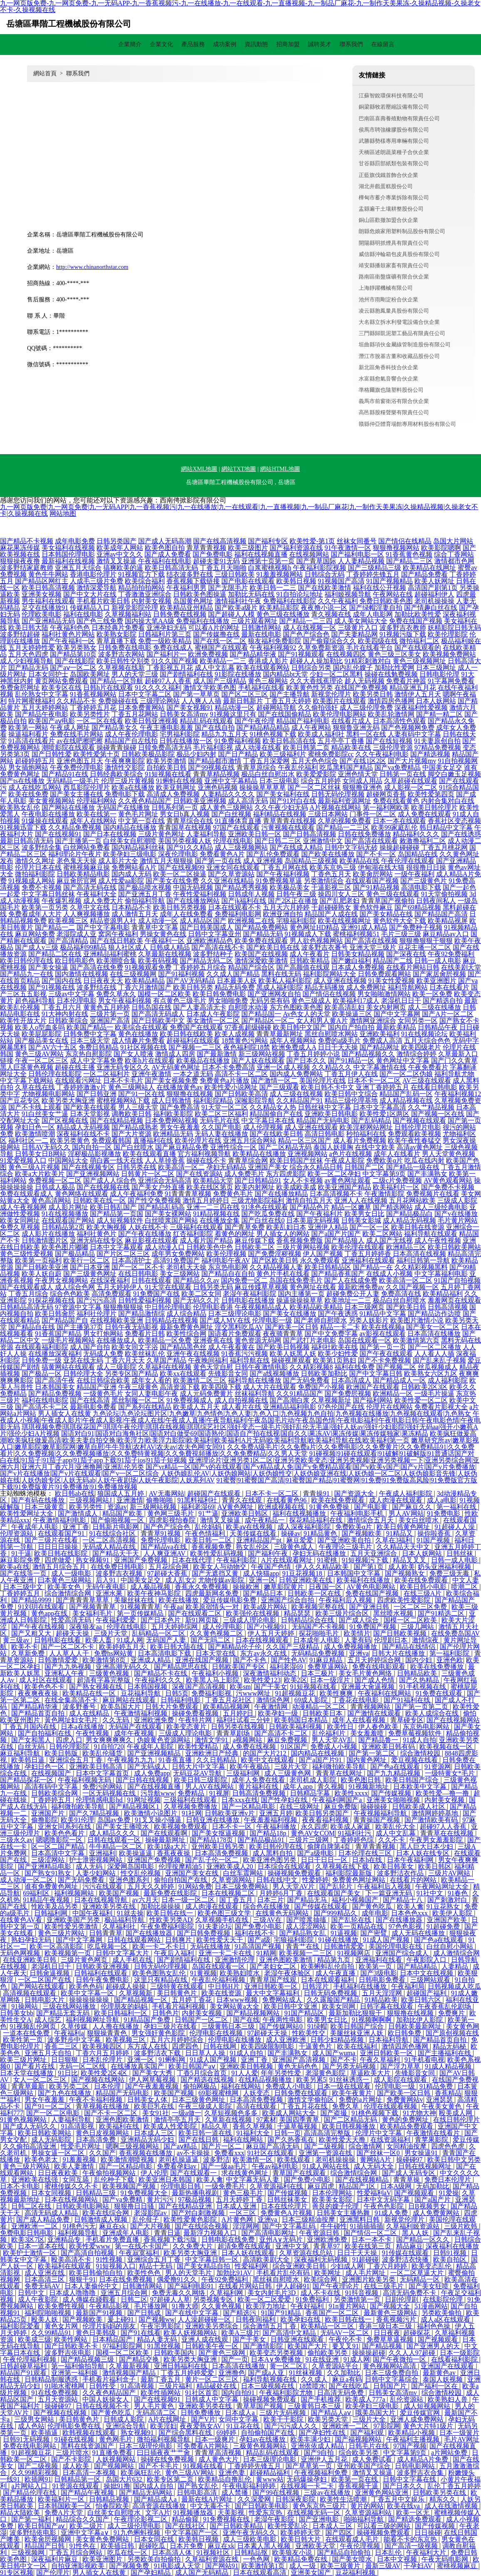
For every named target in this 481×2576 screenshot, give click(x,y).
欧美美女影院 (333, 2199)
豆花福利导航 (141, 1693)
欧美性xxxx (351, 1793)
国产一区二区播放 (434, 1346)
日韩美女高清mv (184, 714)
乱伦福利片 (329, 1733)
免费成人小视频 (334, 1746)
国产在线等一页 (24, 1573)
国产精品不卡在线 (161, 1673)
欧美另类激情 (166, 760)
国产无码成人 (148, 1766)
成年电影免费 (75, 541)
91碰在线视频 (75, 2439)
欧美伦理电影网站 (339, 714)
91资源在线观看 (76, 2485)
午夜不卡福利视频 (96, 2099)
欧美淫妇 (163, 2425)
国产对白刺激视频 (198, 2212)
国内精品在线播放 (129, 827)
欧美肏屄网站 (373, 874)
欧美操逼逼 (136, 1853)
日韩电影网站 (415, 2465)
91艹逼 (208, 1513)
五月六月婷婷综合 (177, 2039)
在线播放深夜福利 (55, 1353)
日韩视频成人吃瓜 (454, 1986)
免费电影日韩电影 (27, 2232)
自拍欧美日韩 (166, 767)
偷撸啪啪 (160, 1500)
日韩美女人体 (148, 2099)
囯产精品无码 (28, 667)
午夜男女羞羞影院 (436, 1839)
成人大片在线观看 (269, 1386)
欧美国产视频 (120, 1893)
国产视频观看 (415, 2192)
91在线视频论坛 (424, 1033)
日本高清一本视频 (89, 2472)
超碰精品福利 (270, 2472)
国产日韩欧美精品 (237, 2525)
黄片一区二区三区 (212, 2379)
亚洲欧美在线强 (35, 2179)
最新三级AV (383, 2565)
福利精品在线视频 (279, 814)
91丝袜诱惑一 (350, 2079)
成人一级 (303, 2565)
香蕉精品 (448, 2092)
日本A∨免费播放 (276, 2359)
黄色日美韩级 (96, 2332)
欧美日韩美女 (394, 1866)
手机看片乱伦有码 (283, 2272)
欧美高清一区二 (181, 1167)
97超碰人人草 (170, 2299)
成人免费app (152, 1773)
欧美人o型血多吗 (40, 1027)
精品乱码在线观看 (206, 720)
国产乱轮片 (336, 1886)
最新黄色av (440, 2372)
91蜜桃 (328, 1560)
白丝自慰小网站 (450, 1946)
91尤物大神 (419, 2112)
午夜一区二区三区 (41, 1060)
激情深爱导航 (97, 587)
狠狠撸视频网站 (396, 547)
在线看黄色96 (287, 1500)
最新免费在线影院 (171, 1893)
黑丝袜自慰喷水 (277, 2279)
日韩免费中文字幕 (90, 1033)
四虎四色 (186, 2046)
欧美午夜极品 (250, 1766)
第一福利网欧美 (386, 807)
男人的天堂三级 (135, 674)
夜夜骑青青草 (283, 1333)
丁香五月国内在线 (30, 1726)
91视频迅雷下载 (23, 827)
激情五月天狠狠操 (166, 860)
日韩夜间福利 (256, 2319)
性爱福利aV (374, 2192)
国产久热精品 (420, 1679)
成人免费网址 (366, 987)
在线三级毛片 (384, 2286)
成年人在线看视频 (359, 1719)
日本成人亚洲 (237, 2206)
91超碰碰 (365, 2259)
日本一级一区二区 (188, 1899)
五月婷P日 (239, 1713)
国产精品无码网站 (146, 2492)
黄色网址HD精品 (314, 927)
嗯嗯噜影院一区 (60, 1839)
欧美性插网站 (161, 2392)
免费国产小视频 (321, 1386)
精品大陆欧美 (21, 2512)
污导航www (158, 1793)
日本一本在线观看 (399, 820)
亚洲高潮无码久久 (123, 1666)
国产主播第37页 (80, 1326)
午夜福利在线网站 (385, 1693)
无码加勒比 (432, 2186)
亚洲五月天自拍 (49, 2052)
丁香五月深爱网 (266, 760)
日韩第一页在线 (402, 774)
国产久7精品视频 (95, 1813)
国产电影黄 (371, 1506)
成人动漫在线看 (258, 747)
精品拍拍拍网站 (141, 587)
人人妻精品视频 (361, 560)
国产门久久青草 (454, 1060)
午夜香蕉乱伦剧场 (445, 2006)
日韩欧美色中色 (209, 1247)
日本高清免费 (96, 2139)
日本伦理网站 (333, 2192)
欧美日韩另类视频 (179, 907)
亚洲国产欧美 (448, 1919)
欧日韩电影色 (75, 960)
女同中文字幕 (239, 2419)
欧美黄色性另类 (309, 687)
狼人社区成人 (128, 947)
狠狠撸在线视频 (189, 1093)
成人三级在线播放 (434, 1007)
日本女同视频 (52, 2192)
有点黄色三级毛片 (179, 1000)
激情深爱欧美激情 (261, 960)
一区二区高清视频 (109, 1540)
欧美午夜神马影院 (154, 1593)
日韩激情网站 (261, 627)
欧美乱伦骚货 (103, 1753)
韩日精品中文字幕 (446, 827)
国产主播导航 (290, 694)
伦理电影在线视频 (216, 2032)
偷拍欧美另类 (328, 2352)
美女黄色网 (462, 2026)
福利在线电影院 (45, 1400)
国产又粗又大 (32, 1633)
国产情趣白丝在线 (430, 607)
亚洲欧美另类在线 (109, 1906)
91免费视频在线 (227, 2519)
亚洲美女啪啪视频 (394, 1799)
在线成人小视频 (389, 1273)
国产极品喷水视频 (144, 887)
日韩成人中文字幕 (212, 2399)
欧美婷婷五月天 (123, 1646)
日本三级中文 (24, 1586)
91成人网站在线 (326, 2166)
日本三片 (270, 1899)
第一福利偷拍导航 (78, 2366)
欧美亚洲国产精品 (344, 1187)
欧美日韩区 (434, 1866)
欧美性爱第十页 (96, 754)
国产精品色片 (310, 1207)
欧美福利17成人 (356, 1000)
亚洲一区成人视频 (283, 1067)
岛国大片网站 (453, 541)
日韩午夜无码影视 (131, 1326)
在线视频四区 (346, 654)
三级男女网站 (35, 2419)
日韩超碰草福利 (24, 2366)
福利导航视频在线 (270, 2379)
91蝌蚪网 (173, 2059)
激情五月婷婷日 (206, 1200)
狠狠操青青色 (108, 2032)
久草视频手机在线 (222, 1919)
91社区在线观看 (271, 2152)
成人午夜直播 (336, 1973)
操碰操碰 (374, 1806)
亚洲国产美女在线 (192, 1873)
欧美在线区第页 (209, 1187)
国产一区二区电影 (53, 2112)
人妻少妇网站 (96, 1873)
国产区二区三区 (244, 694)
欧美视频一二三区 (306, 1953)
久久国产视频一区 (412, 1286)
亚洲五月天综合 (78, 567)
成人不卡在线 (321, 2292)
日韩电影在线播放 (248, 1300)
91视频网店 (354, 1953)
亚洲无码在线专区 (96, 1240)
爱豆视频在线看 (415, 1759)
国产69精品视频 (417, 907)
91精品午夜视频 (47, 1899)
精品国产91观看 (24, 2372)
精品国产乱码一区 (406, 1093)
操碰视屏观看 (291, 1360)
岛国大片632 (125, 2479)
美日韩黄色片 (177, 1993)
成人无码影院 (52, 2139)
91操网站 (25, 2006)
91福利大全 (253, 2132)
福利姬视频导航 (348, 594)
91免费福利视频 (237, 740)
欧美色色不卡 (45, 1686)
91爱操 (449, 2192)
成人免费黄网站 (437, 2212)
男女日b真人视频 (185, 814)
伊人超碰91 (293, 2286)
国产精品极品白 (409, 1213)
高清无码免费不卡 (410, 2292)
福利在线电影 (83, 614)
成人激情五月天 (135, 914)
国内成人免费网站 (296, 1073)
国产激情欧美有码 (431, 1819)
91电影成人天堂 (178, 2565)
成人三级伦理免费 (366, 707)
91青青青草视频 (188, 1193)
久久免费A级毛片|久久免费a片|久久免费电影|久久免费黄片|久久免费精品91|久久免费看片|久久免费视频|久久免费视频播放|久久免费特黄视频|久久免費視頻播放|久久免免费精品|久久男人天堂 (237, 1450)
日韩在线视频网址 (425, 2166)
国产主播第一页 (78, 840)
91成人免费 (391, 2212)
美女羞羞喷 (367, 1733)
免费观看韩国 (111, 1140)
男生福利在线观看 (48, 600)
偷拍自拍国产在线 (181, 1879)
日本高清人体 (172, 2552)
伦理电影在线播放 (235, 2039)
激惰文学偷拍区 (312, 2099)
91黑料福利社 (198, 1500)
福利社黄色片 (97, 1233)
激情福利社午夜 (238, 600)
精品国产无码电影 (323, 1120)
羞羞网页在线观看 (454, 1300)
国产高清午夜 (55, 1380)
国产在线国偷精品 (284, 714)
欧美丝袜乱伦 (145, 1353)
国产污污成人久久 (291, 2425)
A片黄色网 (238, 2219)
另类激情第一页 (358, 2299)
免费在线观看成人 (26, 1193)
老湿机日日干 (401, 1000)
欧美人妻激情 (75, 2166)
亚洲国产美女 (268, 1167)
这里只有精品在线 (161, 1979)
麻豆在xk (113, 2226)
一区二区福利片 (106, 1073)
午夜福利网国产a (337, 1799)
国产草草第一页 (309, 2465)
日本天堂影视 (90, 1113)
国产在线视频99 (181, 867)
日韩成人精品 (170, 947)
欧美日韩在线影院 (61, 1553)
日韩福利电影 (181, 1699)
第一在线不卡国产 (142, 2246)
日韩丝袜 (460, 1553)
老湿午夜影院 (275, 2519)
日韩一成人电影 (437, 960)
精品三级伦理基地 (351, 1100)
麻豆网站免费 (35, 933)
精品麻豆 (409, 2246)
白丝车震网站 (244, 1873)
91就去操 (130, 1913)
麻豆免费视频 (288, 1739)
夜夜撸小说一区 (324, 607)
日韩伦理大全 (83, 1373)
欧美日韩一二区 (209, 1540)
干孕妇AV (419, 2565)
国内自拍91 (238, 2392)
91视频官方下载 (141, 574)
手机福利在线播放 (360, 1986)
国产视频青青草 (93, 1606)
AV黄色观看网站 (448, 1180)
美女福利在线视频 (68, 547)
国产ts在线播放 (22, 780)
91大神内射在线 (65, 1013)
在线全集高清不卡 (72, 1699)
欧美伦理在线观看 (357, 1247)
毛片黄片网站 (458, 1220)
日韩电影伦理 (439, 674)
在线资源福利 (391, 2139)
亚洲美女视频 (42, 594)
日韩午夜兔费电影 (103, 1979)
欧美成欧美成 (296, 1187)
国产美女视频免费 (171, 1080)
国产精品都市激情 (214, 760)
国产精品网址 (379, 1047)
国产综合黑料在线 (186, 2432)
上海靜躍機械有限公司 (386, 288)
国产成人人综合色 (109, 1180)
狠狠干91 (82, 2279)
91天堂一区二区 (224, 1107)
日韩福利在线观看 (101, 1973)
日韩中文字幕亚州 (214, 933)
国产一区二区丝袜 (314, 787)
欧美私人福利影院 (285, 980)
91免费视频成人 (189, 1400)
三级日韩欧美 (235, 574)
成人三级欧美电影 (250, 2539)
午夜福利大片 (427, 2552)
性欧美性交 (309, 2032)
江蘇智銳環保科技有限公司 (391, 95)
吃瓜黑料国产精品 (346, 767)
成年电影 (375, 1913)
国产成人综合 (359, 1620)
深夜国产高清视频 (199, 1686)
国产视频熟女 (405, 1573)
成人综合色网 (75, 1286)
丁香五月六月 (62, 1007)
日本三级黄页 (45, 1506)
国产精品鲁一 (379, 1739)
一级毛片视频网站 (68, 1340)
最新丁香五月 (161, 2379)
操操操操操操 (90, 1999)
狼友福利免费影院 (274, 640)
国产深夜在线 (406, 953)
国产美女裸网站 (168, 1213)
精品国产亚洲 (97, 1386)
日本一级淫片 (331, 1679)
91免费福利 (312, 2299)
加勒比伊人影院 (420, 2019)
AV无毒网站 (166, 1493)
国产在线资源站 (199, 1173)
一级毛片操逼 (434, 1393)
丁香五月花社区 (229, 1699)
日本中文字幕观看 (116, 1247)
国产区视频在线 (65, 1120)
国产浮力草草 (401, 2066)
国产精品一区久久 (423, 2239)
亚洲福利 (102, 1853)
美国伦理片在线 (322, 1080)
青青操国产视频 (377, 1819)
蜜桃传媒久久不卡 (72, 2186)
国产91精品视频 (376, 887)
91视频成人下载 (308, 933)
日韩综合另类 (311, 667)
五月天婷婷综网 (175, 1626)
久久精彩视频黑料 (421, 1267)
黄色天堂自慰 (213, 1366)
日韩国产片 (390, 2386)
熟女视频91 (93, 1560)
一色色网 (257, 2559)
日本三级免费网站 (242, 1886)
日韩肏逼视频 (50, 1973)
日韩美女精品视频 (357, 953)
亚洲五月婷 (276, 1813)
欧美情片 (357, 1633)
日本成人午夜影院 (213, 1013)
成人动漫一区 (158, 920)
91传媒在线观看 (406, 2252)
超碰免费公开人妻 (352, 1293)
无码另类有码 (270, 1000)
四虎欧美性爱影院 (404, 1600)
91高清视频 (138, 2386)
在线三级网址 (300, 1806)
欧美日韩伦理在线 (26, 960)
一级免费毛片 (226, 2186)
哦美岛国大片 (376, 2412)
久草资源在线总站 (306, 2252)
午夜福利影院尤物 (286, 2392)
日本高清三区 (45, 2279)
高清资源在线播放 (159, 2505)
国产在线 (246, 2019)
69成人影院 (311, 1699)
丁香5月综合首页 (202, 2072)
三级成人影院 (457, 1200)
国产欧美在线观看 (90, 1107)
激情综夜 (426, 1640)
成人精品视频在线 (406, 1100)
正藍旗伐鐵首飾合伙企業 (388, 175)
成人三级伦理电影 (134, 2525)
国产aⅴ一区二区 (73, 667)
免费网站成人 (283, 1999)
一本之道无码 (193, 1073)
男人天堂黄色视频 (448, 1153)
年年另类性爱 (281, 2072)
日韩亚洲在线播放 (213, 1819)
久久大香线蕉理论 (316, 680)
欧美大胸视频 (106, 1227)
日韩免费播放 (201, 2412)
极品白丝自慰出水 (268, 774)
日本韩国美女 (55, 1386)
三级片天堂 (111, 1633)
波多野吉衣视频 (120, 1573)
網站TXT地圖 (238, 469)
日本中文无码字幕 (384, 2199)
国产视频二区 (396, 1366)
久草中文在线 (90, 907)
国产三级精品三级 (374, 567)
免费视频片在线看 (432, 1193)
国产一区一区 (369, 1227)
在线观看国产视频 (372, 880)
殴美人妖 (45, 2319)
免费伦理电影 (161, 1540)
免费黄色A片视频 (287, 2212)
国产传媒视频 (392, 1793)
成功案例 (224, 44)
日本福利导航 (389, 2039)
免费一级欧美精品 (164, 640)
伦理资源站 (17, 1533)
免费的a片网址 (361, 2099)
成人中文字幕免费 (96, 1060)
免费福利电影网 (238, 914)
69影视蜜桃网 (219, 2092)
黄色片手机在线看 (283, 1273)
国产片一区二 (222, 2146)
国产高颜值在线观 (303, 967)
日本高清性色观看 (399, 720)
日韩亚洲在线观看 (297, 2339)
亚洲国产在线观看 (448, 2366)
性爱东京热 (266, 2512)
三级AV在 (268, 1919)
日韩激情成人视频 (101, 2219)
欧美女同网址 (20, 1220)
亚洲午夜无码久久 (250, 2532)
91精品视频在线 (216, 1213)
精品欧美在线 (351, 747)
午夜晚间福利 (208, 1360)
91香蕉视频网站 (93, 694)
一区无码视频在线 (109, 1793)
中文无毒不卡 (211, 2505)
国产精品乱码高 (161, 1207)
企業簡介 (129, 44)
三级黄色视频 (110, 1673)
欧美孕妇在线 (301, 2319)
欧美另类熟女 (77, 647)
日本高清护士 (131, 1260)
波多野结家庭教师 (26, 567)
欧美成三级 (34, 2339)
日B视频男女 (428, 2206)
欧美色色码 (85, 1986)
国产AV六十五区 (52, 1047)
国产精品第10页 (73, 654)
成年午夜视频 (135, 1733)
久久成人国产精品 (233, 973)
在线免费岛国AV (455, 1633)
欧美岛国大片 (121, 1706)
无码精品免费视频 (318, 1653)
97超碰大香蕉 (168, 1573)
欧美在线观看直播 (149, 1153)
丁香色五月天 (331, 874)
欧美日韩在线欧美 (186, 1033)
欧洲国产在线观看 (372, 1386)
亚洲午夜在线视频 (193, 1353)
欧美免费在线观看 (261, 940)
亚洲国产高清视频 (299, 2059)
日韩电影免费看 (383, 1979)
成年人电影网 (373, 614)
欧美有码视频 (158, 960)
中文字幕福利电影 (441, 1273)
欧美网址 (328, 2272)
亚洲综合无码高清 (164, 1180)
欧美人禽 (410, 1906)
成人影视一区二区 (410, 787)
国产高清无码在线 (90, 887)
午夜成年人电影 (35, 1526)
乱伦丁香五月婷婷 (454, 2485)
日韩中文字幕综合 (392, 2379)
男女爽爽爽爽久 (110, 1739)
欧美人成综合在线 (432, 1713)
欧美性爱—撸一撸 (443, 1793)
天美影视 (232, 2512)
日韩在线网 (220, 2046)
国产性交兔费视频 (154, 1200)
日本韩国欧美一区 (65, 2505)
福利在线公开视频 (379, 587)
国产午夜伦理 (255, 720)
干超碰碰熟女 (331, 907)
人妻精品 (455, 1966)
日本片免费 (187, 2545)
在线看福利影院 (455, 2359)
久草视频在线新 (121, 667)
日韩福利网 (51, 1913)
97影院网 (387, 2425)
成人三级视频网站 (241, 847)
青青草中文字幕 (154, 927)
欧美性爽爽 (337, 1693)
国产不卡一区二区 (111, 2112)
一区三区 (243, 2212)
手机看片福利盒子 (109, 2379)
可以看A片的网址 (214, 627)
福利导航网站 (408, 987)
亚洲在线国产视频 (202, 1659)
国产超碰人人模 (231, 614)
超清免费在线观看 (245, 2246)
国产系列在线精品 (144, 1406)
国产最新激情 (217, 1053)
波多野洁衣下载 (158, 2052)
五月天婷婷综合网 (374, 1659)
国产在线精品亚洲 (186, 2206)
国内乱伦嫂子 (353, 667)
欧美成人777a (366, 2399)
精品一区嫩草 (351, 1207)
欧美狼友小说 (293, 2552)
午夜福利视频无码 (85, 1779)
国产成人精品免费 (43, 2219)
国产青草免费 (245, 1227)
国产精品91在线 (65, 774)
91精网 (266, 1953)
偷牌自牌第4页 (329, 1846)
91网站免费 (195, 1886)
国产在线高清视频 (219, 541)
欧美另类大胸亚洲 (68, 1100)
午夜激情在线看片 (434, 2132)
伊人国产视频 (323, 1253)
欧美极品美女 (290, 887)
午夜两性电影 (283, 2019)
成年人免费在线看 (259, 1779)
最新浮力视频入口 (210, 2232)
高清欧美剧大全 (267, 2259)
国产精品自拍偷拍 (344, 2552)
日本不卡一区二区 (374, 1080)
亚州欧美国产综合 (364, 2465)
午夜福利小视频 (216, 1673)
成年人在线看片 (397, 1153)
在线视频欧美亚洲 (116, 1320)
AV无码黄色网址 (175, 1067)
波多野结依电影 (34, 2532)
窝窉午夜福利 (118, 933)
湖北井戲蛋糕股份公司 (386, 186)
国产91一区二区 (49, 2106)
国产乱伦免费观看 (273, 854)
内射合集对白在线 (447, 800)
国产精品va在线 (164, 1546)
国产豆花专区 (20, 1100)
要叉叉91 (345, 2346)
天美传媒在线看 (254, 1533)
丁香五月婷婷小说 (313, 1053)
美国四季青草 (300, 2119)
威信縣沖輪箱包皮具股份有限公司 (399, 254)
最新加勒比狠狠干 (356, 2013)
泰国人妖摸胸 (333, 1147)
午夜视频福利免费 (321, 2472)
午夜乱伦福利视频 (219, 1979)
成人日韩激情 (171, 1100)
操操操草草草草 (262, 787)
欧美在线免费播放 (437, 1666)
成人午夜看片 (310, 953)
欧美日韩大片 (301, 2539)
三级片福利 (176, 2386)
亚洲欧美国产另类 (74, 1919)
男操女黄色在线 (163, 933)
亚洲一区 (262, 1580)
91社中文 (431, 1893)
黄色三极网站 (268, 680)
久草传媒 (75, 2026)
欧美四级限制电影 (268, 2046)
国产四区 (339, 2532)
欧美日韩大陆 (28, 627)
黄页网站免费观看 (61, 680)
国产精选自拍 (443, 1000)
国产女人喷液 (134, 1053)
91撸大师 (185, 2306)
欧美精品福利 (443, 1293)
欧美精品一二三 (223, 660)
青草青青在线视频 (289, 820)
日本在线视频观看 (263, 1640)
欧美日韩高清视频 (48, 587)
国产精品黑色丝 (183, 1346)
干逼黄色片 (316, 2046)
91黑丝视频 (164, 2346)
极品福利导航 (125, 1919)
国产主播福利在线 (445, 2052)
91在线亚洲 (322, 2359)
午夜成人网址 (70, 727)
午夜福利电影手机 (357, 1513)
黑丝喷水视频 (394, 1613)
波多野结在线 (97, 987)
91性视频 (110, 2259)
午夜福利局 (407, 1986)
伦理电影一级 (272, 1320)
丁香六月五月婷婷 (103, 2052)
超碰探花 (417, 2332)
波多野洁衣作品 (401, 1873)
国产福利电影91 (191, 2286)
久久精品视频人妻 (276, 1267)
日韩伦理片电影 (417, 1127)
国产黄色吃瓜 (373, 1906)
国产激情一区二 (274, 1080)
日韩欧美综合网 (55, 1793)
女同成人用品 (362, 780)
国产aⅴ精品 (181, 2146)
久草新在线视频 (229, 2119)
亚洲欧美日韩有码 (389, 1746)
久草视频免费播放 (191, 1806)
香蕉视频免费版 (299, 1240)
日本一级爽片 (215, 2439)
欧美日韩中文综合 (351, 1093)
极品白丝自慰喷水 (399, 1300)
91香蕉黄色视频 (409, 554)
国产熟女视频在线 (96, 1686)
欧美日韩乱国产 (113, 1207)
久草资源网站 (232, 1879)
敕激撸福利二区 (422, 840)
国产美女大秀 (153, 2072)
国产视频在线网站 (98, 2079)
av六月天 (145, 1899)
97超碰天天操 (268, 2032)
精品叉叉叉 (410, 1560)
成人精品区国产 (203, 920)
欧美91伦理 (77, 1819)
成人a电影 (441, 1500)
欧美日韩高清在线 (289, 740)
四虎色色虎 (448, 2146)
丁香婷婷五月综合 (199, 967)
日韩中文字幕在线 (410, 2479)
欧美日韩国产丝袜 (296, 1160)
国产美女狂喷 (429, 2286)
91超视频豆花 (296, 1693)
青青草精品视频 (216, 774)
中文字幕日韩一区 (212, 2259)
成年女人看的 (151, 1380)
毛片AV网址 (461, 2439)
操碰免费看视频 (196, 1713)
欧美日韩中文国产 (299, 1027)
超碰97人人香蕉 (168, 680)
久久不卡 (392, 1839)
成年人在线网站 (93, 820)
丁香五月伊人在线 (351, 1073)
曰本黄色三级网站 (65, 1580)
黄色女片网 (62, 2326)
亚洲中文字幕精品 (231, 780)
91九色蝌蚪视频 (138, 2532)
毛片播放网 (151, 2306)
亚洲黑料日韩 (360, 2219)
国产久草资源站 (231, 874)
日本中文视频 (398, 2559)
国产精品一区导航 (116, 680)
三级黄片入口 (358, 627)
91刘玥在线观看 (42, 1606)
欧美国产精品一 (90, 1027)
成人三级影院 (116, 1366)
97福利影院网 (123, 2346)
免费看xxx (229, 2152)
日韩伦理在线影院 (55, 1073)
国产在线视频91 (58, 834)
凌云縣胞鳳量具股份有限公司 (394, 311)
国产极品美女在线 (41, 1040)
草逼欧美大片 (371, 2072)
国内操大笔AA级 (149, 620)
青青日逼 (167, 2232)
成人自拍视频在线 (241, 1400)
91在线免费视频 (55, 2392)
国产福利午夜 (269, 1553)
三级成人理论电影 (250, 1620)
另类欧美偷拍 (442, 2312)
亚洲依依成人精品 (318, 2445)
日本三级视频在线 (268, 2386)
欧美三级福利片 (283, 754)
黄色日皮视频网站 (103, 2132)
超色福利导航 (35, 1000)
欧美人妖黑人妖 (293, 1353)
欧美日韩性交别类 (123, 660)
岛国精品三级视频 (311, 860)
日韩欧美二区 (255, 1247)
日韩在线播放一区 (186, 740)
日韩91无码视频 (27, 2439)
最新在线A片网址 (208, 2499)
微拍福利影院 (35, 874)
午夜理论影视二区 (141, 2519)
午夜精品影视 (110, 2306)
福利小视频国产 (356, 1899)
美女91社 (155, 2112)
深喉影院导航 (255, 1100)
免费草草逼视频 (391, 2339)
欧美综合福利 (145, 580)
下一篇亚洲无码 (389, 1893)
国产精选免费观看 (415, 2519)
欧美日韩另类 (193, 987)
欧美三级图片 (248, 547)
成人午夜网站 (311, 727)
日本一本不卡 (372, 2239)
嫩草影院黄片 (284, 1586)
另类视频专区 (214, 2299)
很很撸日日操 (426, 867)
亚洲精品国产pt (259, 1540)
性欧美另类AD (170, 1919)
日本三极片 (318, 1673)
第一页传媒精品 (141, 1613)
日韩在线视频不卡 (103, 2405)
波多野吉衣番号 (324, 947)
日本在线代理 (192, 1560)
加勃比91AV (234, 2272)
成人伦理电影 (223, 1626)
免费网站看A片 (134, 867)
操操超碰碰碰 (399, 847)
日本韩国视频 (148, 1686)
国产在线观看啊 (165, 1833)
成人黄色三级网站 (226, 807)
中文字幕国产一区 (192, 2532)
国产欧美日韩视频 (283, 1346)
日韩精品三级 (96, 2192)
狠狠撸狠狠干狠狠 (426, 940)
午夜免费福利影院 (168, 1926)
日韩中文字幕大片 (123, 1953)
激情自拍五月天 (309, 1200)
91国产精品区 (305, 2013)
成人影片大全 (118, 860)
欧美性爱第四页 (431, 794)
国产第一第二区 (373, 1753)
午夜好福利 (307, 2306)
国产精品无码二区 (206, 960)
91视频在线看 (204, 2465)
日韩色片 (165, 2013)
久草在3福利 (394, 1540)
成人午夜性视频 (437, 1240)
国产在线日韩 (199, 2139)
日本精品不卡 (131, 907)
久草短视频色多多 (231, 2112)
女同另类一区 (418, 1020)
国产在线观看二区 (195, 1613)
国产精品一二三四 (305, 620)
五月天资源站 (58, 2399)
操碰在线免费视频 (168, 2459)
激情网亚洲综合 (373, 1020)
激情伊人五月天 (417, 694)
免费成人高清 (382, 1040)
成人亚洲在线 (45, 2272)
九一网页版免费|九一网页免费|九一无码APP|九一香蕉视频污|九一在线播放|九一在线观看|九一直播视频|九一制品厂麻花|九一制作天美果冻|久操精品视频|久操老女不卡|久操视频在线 (239, 510)
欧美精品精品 (145, 980)
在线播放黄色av (179, 1087)
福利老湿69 (197, 1506)
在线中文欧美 (375, 1147)
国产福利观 (367, 2432)
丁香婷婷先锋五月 (372, 574)
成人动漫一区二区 (27, 1879)
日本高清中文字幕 (58, 1853)
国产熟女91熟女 (49, 1873)
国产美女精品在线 (386, 914)
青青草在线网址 (340, 1773)
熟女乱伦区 (253, 1546)
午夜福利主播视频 (413, 2439)
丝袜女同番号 (357, 541)
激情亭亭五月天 (178, 2119)
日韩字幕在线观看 (387, 2006)
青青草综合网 (248, 1160)
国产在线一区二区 (219, 640)
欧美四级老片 (421, 1047)
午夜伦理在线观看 (407, 860)
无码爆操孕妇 (307, 2479)
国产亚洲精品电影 (45, 1866)
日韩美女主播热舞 (344, 2212)
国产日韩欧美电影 (262, 2505)
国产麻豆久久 (413, 1506)
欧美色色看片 (65, 1833)
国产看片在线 (35, 2066)
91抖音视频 (362, 2292)
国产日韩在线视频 (143, 1779)
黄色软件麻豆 (373, 907)
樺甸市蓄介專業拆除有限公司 (394, 197)
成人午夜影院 (39, 2299)
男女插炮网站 (28, 767)
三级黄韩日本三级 (228, 2026)
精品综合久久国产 (83, 2519)
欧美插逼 (45, 2432)
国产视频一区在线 (437, 1113)
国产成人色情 (375, 1679)
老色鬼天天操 (77, 860)
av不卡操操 (194, 2152)
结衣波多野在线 (189, 574)
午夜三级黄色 (138, 1386)
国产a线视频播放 (274, 1373)
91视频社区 (213, 2552)
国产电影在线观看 (248, 580)
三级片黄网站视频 (303, 1247)
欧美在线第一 (97, 814)
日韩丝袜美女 (288, 2199)
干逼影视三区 (331, 887)
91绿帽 (317, 2026)
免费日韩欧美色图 (386, 600)
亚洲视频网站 (307, 1153)
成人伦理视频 (263, 1127)
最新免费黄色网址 (186, 1326)
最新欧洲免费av (361, 1286)
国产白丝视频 (231, 814)
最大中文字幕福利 (273, 1993)
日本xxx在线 (239, 1799)
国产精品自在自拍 (228, 1273)
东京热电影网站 (427, 1726)
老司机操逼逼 (179, 2159)
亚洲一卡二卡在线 (225, 1953)
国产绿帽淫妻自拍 (375, 607)
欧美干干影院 (284, 2419)
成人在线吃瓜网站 (35, 787)
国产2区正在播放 (293, 900)
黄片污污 (161, 2199)
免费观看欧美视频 (414, 1133)
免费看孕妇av (177, 2166)
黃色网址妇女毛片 (72, 1719)
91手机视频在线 (423, 1686)
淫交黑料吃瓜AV (239, 1326)
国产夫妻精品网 (354, 634)
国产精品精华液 (253, 654)
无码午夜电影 (106, 1586)
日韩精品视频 (110, 2499)
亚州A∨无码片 (281, 2239)
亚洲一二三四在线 (213, 1207)
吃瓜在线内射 (424, 1160)
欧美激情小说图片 (151, 1813)
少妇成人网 (347, 2266)
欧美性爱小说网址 (231, 1087)
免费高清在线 (401, 1293)
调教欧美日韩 (131, 1113)
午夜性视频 (93, 1733)
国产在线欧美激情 (324, 587)
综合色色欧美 (70, 1293)
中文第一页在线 (141, 820)
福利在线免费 (354, 1366)
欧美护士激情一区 (30, 2252)
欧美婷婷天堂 (301, 2532)
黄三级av (17, 1640)
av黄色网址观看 (348, 1180)
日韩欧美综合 (68, 1020)
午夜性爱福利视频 (199, 894)
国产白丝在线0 (263, 1220)
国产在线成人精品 (296, 847)
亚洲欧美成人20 (230, 1866)
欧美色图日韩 (361, 1779)
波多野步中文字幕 (74, 2039)
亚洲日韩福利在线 (181, 2366)
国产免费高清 (180, 1107)
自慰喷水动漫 (248, 1007)
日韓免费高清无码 (164, 747)
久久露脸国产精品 (334, 1999)
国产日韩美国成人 (206, 927)
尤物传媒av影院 (222, 1580)
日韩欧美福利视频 (296, 1726)
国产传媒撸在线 (216, 634)
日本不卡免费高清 (228, 1067)
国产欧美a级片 (236, 607)
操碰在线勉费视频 (391, 674)
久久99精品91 (52, 2332)
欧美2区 (295, 1679)
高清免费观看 (111, 1293)
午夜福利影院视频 (319, 567)
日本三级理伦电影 (146, 2445)
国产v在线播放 (456, 1213)
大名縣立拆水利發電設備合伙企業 (399, 322)
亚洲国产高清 (110, 1020)
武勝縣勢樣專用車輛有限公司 (394, 141)
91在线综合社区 (113, 1533)
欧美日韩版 (62, 1753)
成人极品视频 (151, 1586)
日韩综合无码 (325, 574)
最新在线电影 (261, 634)
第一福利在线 (457, 1506)
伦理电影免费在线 (74, 2425)
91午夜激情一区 (348, 547)
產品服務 (193, 44)
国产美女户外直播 (158, 1187)
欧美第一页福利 (38, 1260)
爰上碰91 (121, 2319)
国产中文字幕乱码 (289, 2226)
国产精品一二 (55, 927)
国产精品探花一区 (27, 1779)
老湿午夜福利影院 (249, 1293)
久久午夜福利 (338, 600)
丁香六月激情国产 (144, 987)
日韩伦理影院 (70, 1746)
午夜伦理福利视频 (30, 2359)
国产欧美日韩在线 (273, 947)
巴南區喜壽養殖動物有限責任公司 (399, 118)
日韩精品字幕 (311, 1793)
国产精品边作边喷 (434, 1313)
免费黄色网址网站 (359, 1879)
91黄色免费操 (330, 1506)
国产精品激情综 (141, 1313)
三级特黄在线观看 (177, 1986)
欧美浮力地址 (267, 2306)
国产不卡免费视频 (384, 1360)
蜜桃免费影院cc (331, 754)
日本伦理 (108, 2086)
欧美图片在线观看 (339, 700)
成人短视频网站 (428, 2405)
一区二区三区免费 (421, 1606)
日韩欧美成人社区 (419, 1806)
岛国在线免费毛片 (295, 1280)
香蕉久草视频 (253, 2126)
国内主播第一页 (301, 1293)
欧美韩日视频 (296, 580)
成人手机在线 (133, 1959)
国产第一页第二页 (422, 1706)
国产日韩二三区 (278, 840)
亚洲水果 (110, 1593)
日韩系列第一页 (174, 807)
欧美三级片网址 (24, 2059)
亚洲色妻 (232, 2472)
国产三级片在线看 (52, 1540)
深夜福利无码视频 (321, 2259)
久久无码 (116, 1719)
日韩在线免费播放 (364, 834)
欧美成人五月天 (196, 1406)
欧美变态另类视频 (277, 2352)
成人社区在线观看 (46, 1679)
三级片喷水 (72, 2452)
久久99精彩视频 (35, 2472)
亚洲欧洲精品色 (209, 940)
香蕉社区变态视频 (454, 820)
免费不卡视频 (42, 887)
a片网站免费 (450, 2452)
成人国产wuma (334, 2052)
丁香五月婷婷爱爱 (188, 2372)
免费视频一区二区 (55, 1180)
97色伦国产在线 (341, 1406)
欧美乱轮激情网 (391, 714)
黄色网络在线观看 (81, 1193)
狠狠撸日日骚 (135, 2206)
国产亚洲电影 (319, 2519)
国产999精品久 (336, 1913)
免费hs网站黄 (114, 1653)
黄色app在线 (50, 1613)
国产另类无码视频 (349, 2066)
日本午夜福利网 (411, 1859)
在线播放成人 (116, 1340)
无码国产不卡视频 (319, 1626)
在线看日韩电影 (434, 1087)
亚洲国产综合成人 (402, 1953)
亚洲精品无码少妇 (148, 2139)
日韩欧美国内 (175, 2352)
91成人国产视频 (387, 1939)
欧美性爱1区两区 (384, 1113)
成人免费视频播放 (351, 1646)
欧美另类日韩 (373, 694)
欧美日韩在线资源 (417, 1227)
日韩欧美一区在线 (315, 1593)
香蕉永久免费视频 (202, 1586)
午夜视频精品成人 (261, 1306)
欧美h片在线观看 (150, 1060)
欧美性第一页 (24, 2039)
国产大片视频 (151, 2226)
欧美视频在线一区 (446, 1746)
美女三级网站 (180, 1273)
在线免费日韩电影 (118, 1566)
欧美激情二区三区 (199, 1380)
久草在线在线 (35, 1087)
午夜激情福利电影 (60, 1520)
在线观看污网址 (78, 1080)
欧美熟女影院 (116, 634)
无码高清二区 (157, 2412)
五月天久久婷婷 (151, 1886)
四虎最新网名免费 (212, 1593)
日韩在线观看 (151, 1280)
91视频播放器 (194, 2512)
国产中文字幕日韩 (375, 1373)
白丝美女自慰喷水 (114, 2512)
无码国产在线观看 (136, 1726)
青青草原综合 (256, 767)
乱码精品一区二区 (159, 1633)
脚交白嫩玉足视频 (454, 774)
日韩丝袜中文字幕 (324, 1107)
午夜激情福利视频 (141, 1713)
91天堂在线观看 (168, 1286)
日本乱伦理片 (103, 2059)
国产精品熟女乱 (303, 1933)
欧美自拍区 (450, 2259)
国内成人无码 (131, 874)
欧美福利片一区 (396, 1187)
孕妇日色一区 (35, 1127)
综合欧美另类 (359, 2452)
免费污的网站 (103, 1786)
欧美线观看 (294, 2159)
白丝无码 (32, 1746)
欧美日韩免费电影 (219, 993)
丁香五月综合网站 (76, 2552)
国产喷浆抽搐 (307, 1919)
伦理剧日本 (391, 1640)
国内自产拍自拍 (351, 1027)
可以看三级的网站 (384, 2525)
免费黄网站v (405, 2099)
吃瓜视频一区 (108, 1946)
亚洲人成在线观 (205, 2339)
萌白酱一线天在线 (116, 1160)
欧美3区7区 (28, 2239)
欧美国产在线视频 (261, 953)
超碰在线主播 (75, 1067)
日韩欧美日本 (323, 1713)
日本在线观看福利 (328, 1979)
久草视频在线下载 (342, 1866)
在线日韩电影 (138, 1273)
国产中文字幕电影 (103, 927)
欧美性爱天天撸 (343, 2139)
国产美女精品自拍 (204, 2266)
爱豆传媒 (466, 2139)
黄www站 (270, 2479)
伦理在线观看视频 (391, 2106)
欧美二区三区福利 (221, 1113)
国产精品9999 (32, 1600)
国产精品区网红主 (41, 580)
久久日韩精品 (217, 1759)
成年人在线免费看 (186, 914)
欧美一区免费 (432, 993)
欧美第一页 (376, 1966)
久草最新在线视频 (164, 953)
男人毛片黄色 (155, 2405)
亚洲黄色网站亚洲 (382, 2492)
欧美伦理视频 (226, 1253)
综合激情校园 (421, 1753)
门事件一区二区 (373, 814)
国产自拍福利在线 (45, 1733)
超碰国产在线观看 (214, 1493)
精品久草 (215, 2126)
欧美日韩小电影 (424, 1586)
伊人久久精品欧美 (322, 1566)
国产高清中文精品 (290, 2332)
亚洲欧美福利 (379, 1033)
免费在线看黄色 (396, 800)
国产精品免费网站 (261, 927)
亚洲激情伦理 (235, 1959)
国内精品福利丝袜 (138, 847)
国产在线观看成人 (26, 1286)
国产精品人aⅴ (331, 2412)
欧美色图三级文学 (225, 1913)
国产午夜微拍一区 (400, 2359)
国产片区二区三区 (123, 1253)
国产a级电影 (316, 1853)
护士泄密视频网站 (96, 1859)
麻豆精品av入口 (446, 933)
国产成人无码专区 (409, 2172)
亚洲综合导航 (126, 2425)
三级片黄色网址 (161, 834)
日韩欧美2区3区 (424, 1386)
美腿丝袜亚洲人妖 (357, 2032)
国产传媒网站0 (281, 2026)
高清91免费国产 (176, 1260)
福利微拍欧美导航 (339, 1766)
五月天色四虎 (28, 654)
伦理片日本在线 (38, 867)
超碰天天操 (73, 1633)
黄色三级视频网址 (419, 660)
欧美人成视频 (235, 1033)
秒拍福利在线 (366, 1133)
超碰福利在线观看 (193, 1040)
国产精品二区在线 (55, 953)
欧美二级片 (86, 2525)
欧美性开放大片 (23, 1020)
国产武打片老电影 (309, 1340)
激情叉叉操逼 (116, 560)
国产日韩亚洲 (97, 1093)
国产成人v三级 (36, 947)
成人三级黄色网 (288, 1773)
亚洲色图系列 (130, 1879)
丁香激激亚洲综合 (144, 594)
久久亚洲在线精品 (227, 880)
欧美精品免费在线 (301, 2559)
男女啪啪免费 (228, 1000)
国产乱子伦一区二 (212, 1859)
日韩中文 (32, 2292)
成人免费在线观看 (424, 814)
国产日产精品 (238, 754)
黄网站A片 (376, 2159)
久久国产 (102, 2152)
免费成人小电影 (289, 2086)
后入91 (106, 1580)
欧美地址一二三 (348, 1300)
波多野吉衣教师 (402, 627)
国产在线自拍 (215, 727)
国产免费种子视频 (415, 927)
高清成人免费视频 (173, 794)
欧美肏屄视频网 (49, 2539)
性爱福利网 (252, 2266)
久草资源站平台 (336, 2366)
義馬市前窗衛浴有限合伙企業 (394, 401)
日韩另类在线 (136, 1167)
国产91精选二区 (442, 1613)
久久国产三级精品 (293, 1646)
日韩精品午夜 (438, 1027)
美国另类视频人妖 (184, 840)
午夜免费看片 (428, 1067)
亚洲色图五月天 (80, 760)
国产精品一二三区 (342, 827)
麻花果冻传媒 (20, 547)
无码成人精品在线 (109, 1546)
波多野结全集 (42, 847)
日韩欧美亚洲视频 (199, 800)
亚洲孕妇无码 (166, 627)
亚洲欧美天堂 (316, 2545)
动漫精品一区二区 (319, 1706)
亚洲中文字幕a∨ (85, 2532)
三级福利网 (243, 1773)
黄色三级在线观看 (392, 894)
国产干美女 (270, 1686)
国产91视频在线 (51, 987)
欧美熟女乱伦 (20, 807)
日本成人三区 (155, 2132)
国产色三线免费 (100, 620)
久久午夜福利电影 (382, 754)
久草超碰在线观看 (410, 780)
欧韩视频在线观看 (89, 2432)
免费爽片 (452, 2013)
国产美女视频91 (189, 707)
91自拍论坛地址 (299, 594)
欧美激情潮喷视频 (128, 2159)
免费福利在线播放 (202, 620)
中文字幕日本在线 (268, 1120)
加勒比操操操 (161, 1906)
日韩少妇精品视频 (337, 2039)
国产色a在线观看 (395, 1766)
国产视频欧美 (362, 1533)
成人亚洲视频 (263, 860)
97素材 (266, 2119)
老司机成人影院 (314, 1779)
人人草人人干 (70, 1653)
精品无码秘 (450, 2046)
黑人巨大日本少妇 (427, 1846)
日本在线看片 (449, 987)
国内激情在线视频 (81, 973)
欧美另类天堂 (329, 2419)
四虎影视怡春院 (173, 1520)
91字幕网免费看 (451, 680)
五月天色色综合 (314, 760)
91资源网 (437, 1766)
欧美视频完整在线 (318, 1606)
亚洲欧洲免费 (155, 1719)
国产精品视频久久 (368, 1053)
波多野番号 (79, 1706)
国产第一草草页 (196, 694)
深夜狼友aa (86, 1626)
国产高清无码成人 (158, 1013)
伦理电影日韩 (181, 2186)
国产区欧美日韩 (275, 1260)
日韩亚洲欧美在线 (306, 1580)
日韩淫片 (316, 1986)
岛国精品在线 (418, 854)
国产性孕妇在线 (285, 1799)
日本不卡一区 (232, 1826)
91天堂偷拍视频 (444, 894)
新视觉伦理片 (331, 694)
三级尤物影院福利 (257, 1200)
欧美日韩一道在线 (206, 2132)
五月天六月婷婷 (286, 907)
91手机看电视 (424, 2059)
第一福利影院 (450, 1653)
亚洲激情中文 (323, 840)
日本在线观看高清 (260, 2572)
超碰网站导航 (276, 707)
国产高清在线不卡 (218, 947)
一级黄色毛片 (103, 1393)
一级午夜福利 (414, 874)
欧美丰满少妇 (311, 2439)
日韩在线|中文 (277, 1879)
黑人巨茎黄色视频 (26, 1067)
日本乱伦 (389, 2552)
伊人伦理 (154, 2172)
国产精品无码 (263, 933)
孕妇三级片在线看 (171, 2026)
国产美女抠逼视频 (219, 1833)
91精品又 (400, 1533)
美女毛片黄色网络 (366, 1673)
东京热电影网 (228, 1267)
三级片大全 (369, 2419)
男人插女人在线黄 (64, 1413)
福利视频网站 (75, 1893)
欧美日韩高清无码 (171, 567)
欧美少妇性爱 (338, 1353)
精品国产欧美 (123, 1513)
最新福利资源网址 (344, 800)
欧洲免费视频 (208, 654)
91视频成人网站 (31, 880)
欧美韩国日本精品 (301, 1719)
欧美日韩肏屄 (55, 1313)
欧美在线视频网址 (344, 920)
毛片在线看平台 (369, 647)
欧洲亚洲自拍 (283, 914)
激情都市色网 (454, 560)
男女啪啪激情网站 (384, 993)
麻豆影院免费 (21, 1560)
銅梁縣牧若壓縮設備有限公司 (394, 107)
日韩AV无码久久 (46, 1147)
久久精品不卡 (77, 700)
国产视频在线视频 (60, 2412)
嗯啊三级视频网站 (133, 2146)
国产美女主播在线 (76, 794)
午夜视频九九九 (131, 1759)
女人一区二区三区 (40, 2079)
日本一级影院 (460, 2352)
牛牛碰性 (333, 2226)
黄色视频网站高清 (390, 2366)
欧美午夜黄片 (353, 2092)
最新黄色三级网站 (391, 2312)
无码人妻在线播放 (221, 1133)
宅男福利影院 (180, 734)
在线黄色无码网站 (282, 1913)
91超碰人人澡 (455, 1526)
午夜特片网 (196, 1719)
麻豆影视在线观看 (151, 1240)
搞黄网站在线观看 (68, 1366)
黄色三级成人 (311, 1000)
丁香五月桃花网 (444, 847)
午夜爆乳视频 (62, 900)
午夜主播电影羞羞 (166, 727)
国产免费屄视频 (348, 1393)
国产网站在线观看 (38, 1986)
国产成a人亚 (267, 2372)
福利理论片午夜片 (75, 854)
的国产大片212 (265, 1753)
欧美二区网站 (382, 1233)
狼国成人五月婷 (121, 1493)
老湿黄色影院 (326, 2072)
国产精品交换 (140, 2359)
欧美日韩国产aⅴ (193, 2066)
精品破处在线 (217, 2386)
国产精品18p (269, 1833)
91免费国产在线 (156, 1293)
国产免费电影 (213, 554)
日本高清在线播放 (434, 1333)
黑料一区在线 (366, 734)
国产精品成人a (156, 2499)
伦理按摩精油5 (181, 1866)
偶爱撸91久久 (177, 2279)
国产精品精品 (418, 1966)
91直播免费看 (113, 2452)
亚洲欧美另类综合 (212, 2326)
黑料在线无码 (281, 973)
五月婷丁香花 (192, 1999)
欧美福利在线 (120, 2126)
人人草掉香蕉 (165, 1160)
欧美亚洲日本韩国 (166, 2179)
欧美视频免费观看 (181, 1826)
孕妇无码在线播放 (320, 1553)
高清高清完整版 (328, 2132)
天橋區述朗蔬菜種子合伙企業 (394, 152)
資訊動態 (256, 44)
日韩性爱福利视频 (144, 1300)
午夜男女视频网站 (61, 1280)
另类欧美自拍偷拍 (154, 2559)
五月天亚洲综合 (374, 1553)
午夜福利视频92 (273, 647)
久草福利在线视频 (164, 1366)
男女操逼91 (421, 2152)
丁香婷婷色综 (354, 1839)
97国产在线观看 (236, 827)
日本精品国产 (113, 2339)
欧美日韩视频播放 (349, 2126)
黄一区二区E (289, 2366)
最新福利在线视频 (68, 560)
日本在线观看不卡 (234, 907)
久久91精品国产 (299, 1393)
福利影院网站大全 (329, 973)
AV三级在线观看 (426, 1080)
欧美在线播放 (179, 1600)
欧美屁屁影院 (42, 1033)
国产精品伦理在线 (30, 2492)
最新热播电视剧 (196, 2192)
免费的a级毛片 (339, 1040)
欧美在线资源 (222, 1993)
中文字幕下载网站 (26, 1080)
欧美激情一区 (253, 2159)
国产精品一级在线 (412, 1167)
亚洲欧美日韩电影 (331, 1113)
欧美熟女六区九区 (430, 1373)
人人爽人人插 (201, 700)
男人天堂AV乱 (333, 1739)
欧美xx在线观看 (183, 1373)
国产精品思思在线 (181, 1666)
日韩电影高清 (197, 2492)
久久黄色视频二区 (217, 1633)
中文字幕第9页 (384, 1173)
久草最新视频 (130, 2366)
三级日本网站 (328, 814)
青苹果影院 (432, 2139)
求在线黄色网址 (245, 2172)
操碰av (290, 1533)
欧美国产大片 (308, 2346)
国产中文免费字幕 (331, 1333)
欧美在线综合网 (106, 2212)
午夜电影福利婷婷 (249, 2485)
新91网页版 (202, 1620)
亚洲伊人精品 (328, 1227)
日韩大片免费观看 (172, 1706)
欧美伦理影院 (448, 634)
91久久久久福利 (158, 687)
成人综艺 (49, 2019)
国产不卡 (343, 2059)
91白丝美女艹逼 (45, 1113)
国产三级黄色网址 (90, 1273)
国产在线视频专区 (88, 1167)
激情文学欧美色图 (209, 687)
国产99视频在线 (211, 767)
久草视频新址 (331, 1400)
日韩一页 (287, 2132)
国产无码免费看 (306, 1380)
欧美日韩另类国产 (322, 1813)
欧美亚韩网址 (176, 787)
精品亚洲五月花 (412, 687)
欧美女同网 (339, 2006)
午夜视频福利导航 (381, 1813)
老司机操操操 (434, 600)
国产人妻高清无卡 (199, 1007)
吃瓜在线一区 (128, 2552)
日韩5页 (176, 1693)
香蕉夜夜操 (174, 1853)
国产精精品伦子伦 (235, 1646)
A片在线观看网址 (287, 1560)
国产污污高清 (97, 1300)
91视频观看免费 (148, 967)
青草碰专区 (407, 1719)
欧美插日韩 (118, 2545)
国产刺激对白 (448, 1899)
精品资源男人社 (113, 920)
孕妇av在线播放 (263, 2439)
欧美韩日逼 (28, 1759)
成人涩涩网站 (306, 1926)
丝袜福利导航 (255, 1393)
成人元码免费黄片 (206, 1393)
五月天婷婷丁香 (240, 2199)
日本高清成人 (351, 1380)
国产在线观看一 (194, 2172)
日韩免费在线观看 (301, 2092)
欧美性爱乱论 (288, 2525)
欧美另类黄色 (70, 1140)
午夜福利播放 (277, 1826)
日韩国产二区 (364, 1167)
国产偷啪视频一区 (118, 1520)
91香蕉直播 (176, 1759)
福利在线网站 (242, 2086)
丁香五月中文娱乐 (398, 2499)
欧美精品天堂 (213, 1180)
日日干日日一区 (325, 1859)
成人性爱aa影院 (121, 880)
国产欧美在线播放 (328, 854)
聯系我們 (351, 44)
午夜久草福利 (381, 2059)
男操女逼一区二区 (58, 2152)
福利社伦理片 (97, 1313)
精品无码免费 (235, 987)
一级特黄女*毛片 (450, 1773)
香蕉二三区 (62, 2046)
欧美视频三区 (68, 920)
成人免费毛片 (244, 1173)
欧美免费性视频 (62, 2306)
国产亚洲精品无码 (48, 620)
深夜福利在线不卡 (83, 1133)
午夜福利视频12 (457, 1093)
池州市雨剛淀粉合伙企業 (388, 299)
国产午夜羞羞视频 (152, 2086)
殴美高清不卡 (72, 2259)
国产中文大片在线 (90, 594)
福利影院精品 (213, 1100)
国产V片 (203, 2419)
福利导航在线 (250, 1360)
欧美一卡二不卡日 (159, 1946)
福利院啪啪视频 (49, 2312)
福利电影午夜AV (225, 1260)
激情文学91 (212, 1739)
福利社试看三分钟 (243, 1719)
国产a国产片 (433, 2199)
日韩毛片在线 (369, 2445)
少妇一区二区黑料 (336, 674)
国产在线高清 (90, 1400)
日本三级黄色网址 (199, 2099)
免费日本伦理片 (448, 2179)
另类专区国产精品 (131, 1373)
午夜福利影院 (237, 1560)
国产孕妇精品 (151, 2572)
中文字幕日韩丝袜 (48, 894)
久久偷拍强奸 (318, 707)
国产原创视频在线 (452, 2032)
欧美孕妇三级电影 (129, 854)
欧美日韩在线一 (170, 1913)
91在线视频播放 (65, 1213)
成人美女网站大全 (360, 620)
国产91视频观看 (301, 654)
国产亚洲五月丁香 (144, 894)
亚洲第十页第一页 (268, 560)
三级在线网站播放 (69, 2006)
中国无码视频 (193, 887)
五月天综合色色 (427, 1040)
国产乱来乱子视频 (439, 1360)
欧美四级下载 (221, 1386)
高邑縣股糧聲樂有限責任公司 (394, 412)
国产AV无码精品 (190, 980)
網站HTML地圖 (280, 469)
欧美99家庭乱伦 (394, 827)
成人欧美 (401, 1566)
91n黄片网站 (348, 2306)
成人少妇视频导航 (26, 660)
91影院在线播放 (238, 674)
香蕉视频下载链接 (193, 580)
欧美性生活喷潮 (344, 2499)
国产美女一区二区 (432, 1326)
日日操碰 (427, 2532)
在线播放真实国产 (138, 2066)
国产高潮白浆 (290, 1400)
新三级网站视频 (261, 1053)
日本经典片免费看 (118, 627)
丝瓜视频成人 (438, 1366)
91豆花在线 (243, 2425)
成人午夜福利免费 (136, 1193)
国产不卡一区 (376, 854)
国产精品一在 (373, 1267)
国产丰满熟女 (427, 1173)
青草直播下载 (116, 640)
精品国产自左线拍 (131, 740)
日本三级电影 (279, 780)
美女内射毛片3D (273, 2292)
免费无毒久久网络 (179, 2292)
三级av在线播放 (328, 2492)
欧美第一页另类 (45, 907)
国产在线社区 (186, 2525)
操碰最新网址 (166, 1839)
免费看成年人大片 (35, 914)
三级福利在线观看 (196, 1227)
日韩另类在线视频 (238, 1726)
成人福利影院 (448, 1380)
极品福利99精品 (83, 947)
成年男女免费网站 (178, 1253)
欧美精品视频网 (227, 1706)
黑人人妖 (416, 2232)
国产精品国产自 (65, 1320)
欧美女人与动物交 (220, 1566)
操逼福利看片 (28, 734)
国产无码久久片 (196, 1300)
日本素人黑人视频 (264, 2545)
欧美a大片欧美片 (39, 1173)
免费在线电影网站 (30, 2445)
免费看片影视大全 (441, 1406)
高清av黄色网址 (420, 1147)
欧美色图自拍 (165, 547)
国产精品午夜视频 (88, 2492)
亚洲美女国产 (311, 2572)
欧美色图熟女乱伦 (159, 1973)
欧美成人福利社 (321, 734)
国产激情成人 (78, 1513)
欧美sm (240, 1686)
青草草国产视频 (260, 2405)
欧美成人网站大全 (289, 2112)
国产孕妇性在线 (323, 2432)
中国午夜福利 (93, 1913)
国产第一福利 (32, 2519)
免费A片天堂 (64, 2512)
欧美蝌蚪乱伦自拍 (328, 1966)
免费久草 (346, 2106)
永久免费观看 (320, 1260)
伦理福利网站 (97, 800)
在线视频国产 (52, 1773)
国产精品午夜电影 (41, 714)
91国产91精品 (281, 2312)
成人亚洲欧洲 (286, 2039)
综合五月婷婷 (321, 780)
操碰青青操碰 (116, 747)
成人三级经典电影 (441, 1207)
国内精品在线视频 (318, 1753)
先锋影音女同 (228, 1373)
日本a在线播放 (83, 1726)
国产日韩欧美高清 (241, 1093)
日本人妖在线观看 (248, 2252)
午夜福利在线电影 (164, 560)
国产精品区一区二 (268, 1020)
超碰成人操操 (126, 1986)
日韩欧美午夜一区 (212, 2346)
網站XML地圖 (199, 469)
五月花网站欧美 (412, 1200)
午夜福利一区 (165, 940)
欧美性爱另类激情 (72, 1926)
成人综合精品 (186, 1313)
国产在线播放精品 (281, 1193)
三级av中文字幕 (71, 993)
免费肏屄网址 (20, 687)
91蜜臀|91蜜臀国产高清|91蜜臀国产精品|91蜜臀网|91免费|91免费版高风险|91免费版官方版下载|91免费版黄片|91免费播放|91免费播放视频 (238, 1483)
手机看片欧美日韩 (103, 600)
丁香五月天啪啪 (223, 567)
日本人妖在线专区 (423, 1853)
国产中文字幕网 (397, 1013)
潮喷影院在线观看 (68, 747)
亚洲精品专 (64, 2239)
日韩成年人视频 (251, 894)
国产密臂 (374, 1933)
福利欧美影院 (173, 1113)
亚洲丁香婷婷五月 (382, 1087)
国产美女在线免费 (172, 880)
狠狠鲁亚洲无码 (356, 727)
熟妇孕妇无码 (32, 1939)
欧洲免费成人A (294, 1047)
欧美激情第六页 (416, 1340)
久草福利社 (119, 1926)
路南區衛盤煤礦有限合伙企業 (394, 277)
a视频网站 (248, 1739)
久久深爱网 (255, 2499)
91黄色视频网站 (24, 2119)
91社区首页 (201, 2392)
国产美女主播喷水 (123, 1826)
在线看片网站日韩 (412, 967)
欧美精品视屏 (448, 920)
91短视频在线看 (168, 774)
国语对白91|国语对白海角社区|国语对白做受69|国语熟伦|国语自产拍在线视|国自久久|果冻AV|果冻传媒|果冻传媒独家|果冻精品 (244, 1433)
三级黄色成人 (294, 1546)
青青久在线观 (242, 1500)
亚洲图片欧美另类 (369, 2279)
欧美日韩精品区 (328, 1267)
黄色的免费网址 (406, 2119)
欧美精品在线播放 (259, 1153)
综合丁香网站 (454, 554)
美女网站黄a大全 (235, 2006)
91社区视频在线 (143, 1047)
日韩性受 (103, 2386)
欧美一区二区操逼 (179, 874)
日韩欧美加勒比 (324, 1373)
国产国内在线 (62, 980)
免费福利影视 (212, 1693)
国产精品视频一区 (141, 1999)
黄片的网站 (367, 2505)
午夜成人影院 (344, 1160)
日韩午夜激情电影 (261, 1366)
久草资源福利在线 (277, 2186)
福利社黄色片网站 (68, 634)
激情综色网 (273, 1699)
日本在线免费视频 (126, 2279)
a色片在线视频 (350, 1153)
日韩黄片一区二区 (147, 1173)
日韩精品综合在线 (308, 1620)
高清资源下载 (180, 1386)
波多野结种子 (213, 953)
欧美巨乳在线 (155, 2106)
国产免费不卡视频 (447, 1187)
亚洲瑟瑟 (440, 2099)
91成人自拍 (419, 1739)
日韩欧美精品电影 (83, 874)
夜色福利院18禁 (246, 1047)
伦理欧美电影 (42, 614)
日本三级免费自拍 (392, 2372)
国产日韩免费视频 (204, 1933)
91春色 (458, 1893)
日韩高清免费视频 (259, 1793)
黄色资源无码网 (258, 1340)
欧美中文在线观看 (268, 1759)
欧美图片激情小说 (417, 1320)
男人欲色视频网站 (316, 940)
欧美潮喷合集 (116, 960)
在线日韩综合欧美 (103, 1380)
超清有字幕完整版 (104, 1679)
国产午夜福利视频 (283, 874)
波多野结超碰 (20, 634)
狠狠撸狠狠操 (123, 1306)
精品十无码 (156, 2266)
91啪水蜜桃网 (65, 2386)
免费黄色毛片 (233, 1193)
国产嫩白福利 (351, 960)
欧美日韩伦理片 (434, 807)
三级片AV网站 (450, 1873)
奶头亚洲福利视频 (445, 1566)
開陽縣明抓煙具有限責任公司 (394, 243)
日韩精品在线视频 (171, 1320)
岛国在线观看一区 (364, 1340)
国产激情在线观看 (374, 1713)
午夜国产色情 (272, 1566)
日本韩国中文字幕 (354, 1573)
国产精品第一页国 (116, 1213)
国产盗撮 (334, 2112)
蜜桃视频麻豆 (458, 2565)
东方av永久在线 (264, 1653)
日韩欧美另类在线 (440, 2492)
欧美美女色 (64, 1586)
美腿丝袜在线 (135, 1600)
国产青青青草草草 (83, 1600)
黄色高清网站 (51, 1200)
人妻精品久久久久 (228, 794)
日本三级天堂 (90, 1040)
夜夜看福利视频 (326, 1819)
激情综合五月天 (371, 1520)
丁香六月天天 (125, 1360)
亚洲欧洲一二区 (35, 2226)
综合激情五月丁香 (270, 2326)
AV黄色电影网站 (372, 1586)
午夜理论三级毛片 (346, 1546)
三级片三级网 (309, 1839)
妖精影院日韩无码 (454, 627)
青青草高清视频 (219, 2452)
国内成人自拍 (154, 2485)
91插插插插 (366, 2226)
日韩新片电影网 (116, 1526)
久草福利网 (227, 2292)
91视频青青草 (141, 1606)
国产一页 (234, 2359)
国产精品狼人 (344, 1240)
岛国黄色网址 (193, 600)
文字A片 (157, 2512)
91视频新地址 (369, 1786)
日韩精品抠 (251, 2552)
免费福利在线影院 (289, 600)
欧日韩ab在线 (74, 1493)
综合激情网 (366, 2146)
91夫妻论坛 (215, 1926)
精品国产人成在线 (331, 914)
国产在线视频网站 (453, 1719)
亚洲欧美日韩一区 (254, 834)
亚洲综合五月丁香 (76, 1759)
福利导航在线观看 (430, 1233)
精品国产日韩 (45, 2545)
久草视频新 (136, 1993)
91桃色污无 (79, 2226)
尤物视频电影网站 (48, 1093)
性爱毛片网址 (81, 2146)
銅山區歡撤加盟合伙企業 (388, 220)
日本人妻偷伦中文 (91, 2286)
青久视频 (331, 1786)
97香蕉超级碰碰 (248, 1027)
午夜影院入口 (427, 1959)
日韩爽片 (179, 1939)
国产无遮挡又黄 (216, 1573)
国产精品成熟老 (135, 1127)
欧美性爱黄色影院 (191, 2219)
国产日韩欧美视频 (400, 1633)
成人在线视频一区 (309, 627)
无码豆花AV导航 (198, 1773)
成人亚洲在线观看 (311, 1127)
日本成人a (240, 2412)
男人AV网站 (406, 1513)
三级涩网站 (48, 1859)
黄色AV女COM (313, 1833)
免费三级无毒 (450, 1573)
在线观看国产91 (62, 1533)
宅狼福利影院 (296, 920)
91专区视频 (16, 2572)
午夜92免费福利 (451, 953)
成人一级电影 (72, 1573)
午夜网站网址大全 (442, 1886)
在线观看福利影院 (41, 1346)
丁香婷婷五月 (21, 1593)
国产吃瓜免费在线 (268, 1213)
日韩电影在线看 (58, 1640)
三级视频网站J (91, 1500)
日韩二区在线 (32, 2206)
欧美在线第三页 (369, 2246)
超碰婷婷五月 (35, 760)
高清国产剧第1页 (433, 587)
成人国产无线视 (389, 1240)
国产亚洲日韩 (370, 1606)
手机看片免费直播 (113, 2239)
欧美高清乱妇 (344, 1007)
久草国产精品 (166, 1360)
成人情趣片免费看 (138, 1040)
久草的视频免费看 (344, 820)
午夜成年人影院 (151, 1746)
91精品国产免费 (148, 2019)
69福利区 (37, 1893)
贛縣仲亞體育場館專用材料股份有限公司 (407, 424)
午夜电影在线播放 (48, 814)
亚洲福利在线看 (379, 1959)
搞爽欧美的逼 (123, 567)
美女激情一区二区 (213, 1020)
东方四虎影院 (286, 1173)
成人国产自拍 (90, 1346)
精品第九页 (334, 1959)
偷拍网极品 (200, 2086)
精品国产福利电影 (303, 720)
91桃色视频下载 (273, 734)
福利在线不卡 (255, 1933)
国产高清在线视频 (371, 940)
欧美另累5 (311, 2079)
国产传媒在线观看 (321, 1906)
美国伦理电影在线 (396, 1946)
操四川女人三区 (341, 894)
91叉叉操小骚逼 (159, 1819)
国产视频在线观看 (419, 1120)
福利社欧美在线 (334, 1346)
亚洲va (359, 1653)
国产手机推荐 (321, 2399)
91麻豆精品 (326, 1659)
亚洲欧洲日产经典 (212, 1753)
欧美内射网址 (255, 1187)
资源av (117, 1506)
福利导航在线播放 (254, 1380)
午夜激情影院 (384, 1193)
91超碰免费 (443, 1926)
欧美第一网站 (28, 727)
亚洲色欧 (449, 1659)
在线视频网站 (309, 554)
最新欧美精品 (396, 1027)
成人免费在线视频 (250, 1746)
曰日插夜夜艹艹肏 (164, 2452)
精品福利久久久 (416, 834)
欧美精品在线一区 (89, 1693)
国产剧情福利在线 (186, 674)
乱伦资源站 (407, 2399)
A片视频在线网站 (335, 807)
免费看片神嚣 (406, 680)
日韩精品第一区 (78, 2479)
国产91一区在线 (141, 1093)
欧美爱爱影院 (316, 774)
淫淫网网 (246, 2226)
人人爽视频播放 (86, 914)
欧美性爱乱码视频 (217, 1553)
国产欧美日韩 (406, 1306)
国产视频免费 (130, 2565)
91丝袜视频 (306, 2372)
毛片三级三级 (401, 933)
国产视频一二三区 (195, 1047)
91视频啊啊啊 (372, 2019)
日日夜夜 (387, 2332)
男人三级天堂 (138, 1107)
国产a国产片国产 (336, 1233)
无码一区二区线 (83, 2066)
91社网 (192, 1813)
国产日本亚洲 (90, 1267)
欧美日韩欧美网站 (454, 1247)
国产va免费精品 (397, 767)
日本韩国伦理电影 (68, 554)
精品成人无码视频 (83, 1127)
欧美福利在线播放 (364, 1580)
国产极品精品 (75, 1253)
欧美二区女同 (201, 1293)
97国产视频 (409, 2445)
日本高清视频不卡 (336, 1193)
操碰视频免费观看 (295, 1873)
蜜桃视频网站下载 (123, 1100)
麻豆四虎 (321, 2186)
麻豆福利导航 (21, 1753)
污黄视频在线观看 (288, 827)
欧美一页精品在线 (357, 1926)
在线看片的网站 (414, 1879)
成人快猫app (261, 1573)
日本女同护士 (48, 674)
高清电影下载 (421, 887)
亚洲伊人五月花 (325, 2459)
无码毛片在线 (220, 1120)
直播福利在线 (153, 1140)
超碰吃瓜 (153, 2545)
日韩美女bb (16, 2013)
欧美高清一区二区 (405, 1280)
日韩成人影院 (124, 2419)
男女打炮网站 (103, 1333)
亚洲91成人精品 (364, 927)
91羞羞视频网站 (279, 574)
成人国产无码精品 (202, 2572)
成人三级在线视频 (296, 1093)
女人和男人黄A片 (322, 1020)
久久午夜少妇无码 (281, 807)
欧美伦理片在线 (198, 1140)
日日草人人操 (206, 2052)
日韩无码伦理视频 (337, 794)
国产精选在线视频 (208, 2079)
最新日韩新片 (243, 700)
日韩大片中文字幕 (199, 1766)
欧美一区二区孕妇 (334, 1173)
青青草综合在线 (189, 820)
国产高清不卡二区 (41, 1406)
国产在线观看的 (417, 647)
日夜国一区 (326, 1586)
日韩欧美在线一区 (99, 1200)
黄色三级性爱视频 (26, 1253)
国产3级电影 (378, 1973)
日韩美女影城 (361, 1220)
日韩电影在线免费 (228, 2239)
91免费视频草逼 (278, 880)
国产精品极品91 (262, 1839)
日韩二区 (134, 2299)
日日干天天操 (338, 1047)
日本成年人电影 (317, 1640)
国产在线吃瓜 (349, 2386)
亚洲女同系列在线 (65, 1826)
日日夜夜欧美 (58, 2172)
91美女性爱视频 (391, 980)
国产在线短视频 (389, 740)
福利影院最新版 (349, 1873)
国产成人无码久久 (30, 2126)
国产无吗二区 (211, 1640)
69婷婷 (227, 2432)
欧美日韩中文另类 (454, 2159)
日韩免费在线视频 (179, 614)
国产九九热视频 (69, 1666)
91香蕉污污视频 (244, 1353)
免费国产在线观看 (196, 1027)
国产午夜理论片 (336, 2286)
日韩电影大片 (45, 1999)
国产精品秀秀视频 (241, 887)
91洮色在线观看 (264, 1207)
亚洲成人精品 (151, 1659)
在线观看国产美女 (334, 1893)
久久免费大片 (193, 2246)
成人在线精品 (90, 1713)
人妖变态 (257, 2092)
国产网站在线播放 (68, 807)
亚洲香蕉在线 (213, 1340)
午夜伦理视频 (361, 2545)
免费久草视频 (20, 1227)
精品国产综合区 (251, 967)
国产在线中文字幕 (192, 2312)
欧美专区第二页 (171, 2479)
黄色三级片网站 (62, 1933)
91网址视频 (144, 1799)
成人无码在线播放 (419, 1933)
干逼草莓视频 (298, 2126)
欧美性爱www (90, 2246)
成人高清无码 (248, 800)
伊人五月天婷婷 (272, 1633)
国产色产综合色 (306, 634)
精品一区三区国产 (304, 1140)
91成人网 (130, 1640)
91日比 (68, 2072)
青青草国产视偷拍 (387, 900)
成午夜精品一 (265, 1520)
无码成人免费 (103, 1353)
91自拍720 (109, 1746)
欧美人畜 (99, 1640)
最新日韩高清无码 (26, 840)
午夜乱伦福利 (298, 767)
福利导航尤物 (454, 1073)
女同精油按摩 (407, 2146)
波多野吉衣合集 (421, 2472)
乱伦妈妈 (209, 1526)
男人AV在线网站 (210, 1786)
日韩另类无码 (213, 1286)
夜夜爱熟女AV (201, 2425)
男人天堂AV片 (294, 1886)
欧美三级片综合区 (342, 1613)
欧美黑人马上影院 (213, 1679)
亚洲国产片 (48, 1813)
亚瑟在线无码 (83, 1360)
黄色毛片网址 (138, 814)
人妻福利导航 (206, 834)
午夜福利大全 (97, 894)
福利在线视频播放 (300, 1513)
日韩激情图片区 (45, 1240)
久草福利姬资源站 (413, 2226)
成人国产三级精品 (219, 680)
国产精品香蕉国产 (337, 1273)
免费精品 (192, 1793)
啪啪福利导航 (364, 2519)
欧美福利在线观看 (65, 2266)
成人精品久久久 (113, 1833)
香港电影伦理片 (93, 574)
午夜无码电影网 (445, 2559)
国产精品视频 (383, 2346)
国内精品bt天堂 (285, 674)
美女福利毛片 (93, 1613)
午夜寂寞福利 (140, 2252)
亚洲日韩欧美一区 (271, 1986)
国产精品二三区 (409, 560)
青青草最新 (28, 2086)
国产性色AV (288, 1659)
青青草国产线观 (274, 1979)
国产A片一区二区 (448, 1013)
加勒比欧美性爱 (417, 614)
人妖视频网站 (116, 2459)
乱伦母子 (146, 2219)
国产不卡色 (250, 1659)
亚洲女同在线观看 (233, 867)
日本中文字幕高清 (379, 1107)
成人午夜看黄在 (231, 1346)
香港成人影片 (268, 660)
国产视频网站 (115, 2465)
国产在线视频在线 (103, 1187)
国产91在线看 (141, 2332)
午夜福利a (69, 2032)
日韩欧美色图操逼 (199, 594)
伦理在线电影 (233, 840)
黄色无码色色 (298, 2066)
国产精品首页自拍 (38, 1713)
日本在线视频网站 (72, 2199)
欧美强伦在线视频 (253, 1613)
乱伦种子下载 (115, 2179)
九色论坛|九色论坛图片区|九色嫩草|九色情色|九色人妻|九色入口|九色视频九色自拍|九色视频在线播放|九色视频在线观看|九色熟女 (282, 1413)
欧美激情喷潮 (35, 1133)
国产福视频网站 (359, 2439)
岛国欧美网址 (90, 674)
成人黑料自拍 (273, 1853)
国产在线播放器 (400, 1919)
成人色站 (31, 2425)
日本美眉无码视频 (313, 1220)
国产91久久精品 (189, 847)
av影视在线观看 (383, 1333)
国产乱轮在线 (352, 1919)
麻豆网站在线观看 (129, 1699)
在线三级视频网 (133, 973)
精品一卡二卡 (340, 1326)
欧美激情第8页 (104, 1659)
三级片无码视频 (283, 2412)
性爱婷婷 (315, 1879)
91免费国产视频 (374, 1626)
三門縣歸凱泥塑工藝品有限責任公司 (402, 333)
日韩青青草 (105, 1933)
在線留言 (382, 44)
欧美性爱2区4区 (105, 2072)
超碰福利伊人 (434, 594)
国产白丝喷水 (134, 1147)
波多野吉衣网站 (121, 654)
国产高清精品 (68, 940)
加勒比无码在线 (251, 594)
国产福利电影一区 (357, 554)
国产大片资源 (131, 1133)
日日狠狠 (65, 2059)
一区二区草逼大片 (417, 2272)
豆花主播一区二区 (424, 947)
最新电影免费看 (93, 1406)
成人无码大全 (374, 2166)
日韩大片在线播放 (399, 1653)
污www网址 (254, 1693)
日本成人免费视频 (357, 967)
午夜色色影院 (384, 2206)
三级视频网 (28, 2552)
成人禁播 (235, 2492)
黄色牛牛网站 (48, 574)
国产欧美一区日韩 (291, 1326)
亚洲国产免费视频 (141, 1560)
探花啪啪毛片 (319, 1633)
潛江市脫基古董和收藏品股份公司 (399, 356)
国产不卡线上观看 (35, 1107)
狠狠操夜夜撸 (20, 560)
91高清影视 (78, 2126)
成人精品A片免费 (423, 2459)
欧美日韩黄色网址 (404, 1526)
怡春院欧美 (112, 2505)
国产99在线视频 (277, 2492)
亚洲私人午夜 (65, 1673)
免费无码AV (43, 2286)
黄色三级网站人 (131, 1087)
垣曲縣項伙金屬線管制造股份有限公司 (405, 344)
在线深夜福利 (110, 1280)
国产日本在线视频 (109, 834)
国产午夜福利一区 (68, 640)
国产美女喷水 (353, 2559)
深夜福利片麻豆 (55, 2559)
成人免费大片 (103, 900)
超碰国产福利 (427, 1993)
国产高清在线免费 (96, 967)
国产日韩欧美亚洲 (41, 1267)
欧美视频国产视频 (129, 2186)
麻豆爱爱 (300, 1540)
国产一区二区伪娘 (406, 1073)
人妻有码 (358, 1640)
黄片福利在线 (259, 1786)
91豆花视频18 (303, 1573)
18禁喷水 (312, 2386)
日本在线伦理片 (285, 2206)
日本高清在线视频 (419, 1253)
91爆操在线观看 (45, 820)
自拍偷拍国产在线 (268, 2432)
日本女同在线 (155, 2539)
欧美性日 (341, 1726)
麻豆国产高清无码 (273, 2146)
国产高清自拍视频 (88, 2252)
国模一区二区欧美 (164, 993)
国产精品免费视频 (55, 1393)
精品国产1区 (358, 2186)
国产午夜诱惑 (338, 1313)
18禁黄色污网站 (244, 1040)
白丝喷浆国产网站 (171, 1220)
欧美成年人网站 (120, 547)
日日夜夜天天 (103, 980)
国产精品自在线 (31, 1326)
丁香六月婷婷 (388, 2266)
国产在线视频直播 (154, 1786)
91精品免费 (436, 2086)
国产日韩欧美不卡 (72, 2346)
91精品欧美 (381, 1999)
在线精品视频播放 (265, 2079)
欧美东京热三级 (333, 867)
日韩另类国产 (116, 541)
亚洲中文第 (292, 2246)
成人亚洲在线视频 (340, 980)
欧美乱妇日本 (286, 1227)
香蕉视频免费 (212, 1546)
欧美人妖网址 (434, 580)
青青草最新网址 (279, 1033)
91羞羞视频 (79, 2159)
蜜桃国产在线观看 (221, 647)
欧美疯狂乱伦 (141, 2472)
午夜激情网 (271, 1706)
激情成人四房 (175, 1053)
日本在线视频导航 (101, 1899)
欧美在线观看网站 (263, 667)
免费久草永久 (116, 993)
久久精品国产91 (299, 1100)
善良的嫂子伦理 (336, 2206)
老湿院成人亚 (77, 933)
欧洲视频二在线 (251, 920)
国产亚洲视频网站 (92, 1173)
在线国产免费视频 (361, 687)
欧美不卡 (24, 1646)
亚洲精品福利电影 (289, 1406)
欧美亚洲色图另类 (270, 1859)
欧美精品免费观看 (407, 2126)
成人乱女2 (180, 1580)
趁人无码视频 (364, 680)
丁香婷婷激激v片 (82, 1087)
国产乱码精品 (371, 1120)
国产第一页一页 (383, 1346)
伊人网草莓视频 (153, 2079)
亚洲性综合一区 (233, 1147)
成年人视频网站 (293, 1040)
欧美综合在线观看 (141, 1027)
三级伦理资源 (393, 747)
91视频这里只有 (233, 714)
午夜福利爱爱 (116, 1620)
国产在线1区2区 (363, 760)
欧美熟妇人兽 (448, 2399)
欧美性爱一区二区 (421, 1400)
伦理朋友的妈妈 (125, 2006)
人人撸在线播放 (116, 2026)
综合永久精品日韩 (316, 1167)
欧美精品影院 (279, 607)
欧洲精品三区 (406, 1247)
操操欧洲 (247, 1586)
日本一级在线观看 (344, 2086)
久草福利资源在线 (212, 2559)
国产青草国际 (316, 560)
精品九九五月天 (224, 734)
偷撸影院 (44, 1819)
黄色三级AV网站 (39, 1053)
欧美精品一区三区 (328, 2326)
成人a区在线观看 (446, 2319)
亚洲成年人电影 (126, 2232)
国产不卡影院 (72, 2459)
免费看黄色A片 (222, 854)
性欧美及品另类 (55, 1906)
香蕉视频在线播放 (146, 2152)
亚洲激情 (130, 1500)
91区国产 (293, 1746)
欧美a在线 (15, 1566)
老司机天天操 (186, 1267)
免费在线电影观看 (379, 1666)
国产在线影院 (75, 660)
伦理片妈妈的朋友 (109, 2326)
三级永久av (16, 1839)
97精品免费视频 (437, 747)
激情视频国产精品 (129, 2372)
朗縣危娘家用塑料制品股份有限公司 (402, 231)
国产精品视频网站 (253, 2013)
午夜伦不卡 (346, 2339)
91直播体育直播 (238, 820)
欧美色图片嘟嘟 (65, 1247)
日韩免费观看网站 (384, 973)
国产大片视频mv (412, 760)
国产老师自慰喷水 (320, 1320)
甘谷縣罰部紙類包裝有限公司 (394, 163)
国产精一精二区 (439, 714)
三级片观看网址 (254, 620)
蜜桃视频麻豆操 (86, 867)
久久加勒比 (344, 2372)
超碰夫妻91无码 (216, 560)
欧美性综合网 (186, 1333)
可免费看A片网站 (203, 2445)
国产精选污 (240, 2312)
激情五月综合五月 (59, 1566)
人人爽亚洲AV (165, 1553)
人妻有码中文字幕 (414, 734)
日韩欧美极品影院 (148, 754)
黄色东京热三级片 (320, 2505)
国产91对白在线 (293, 800)
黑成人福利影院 (279, 987)
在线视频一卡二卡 (307, 2485)
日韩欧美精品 (310, 960)
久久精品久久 (332, 1067)
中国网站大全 (68, 1160)
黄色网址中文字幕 (402, 1060)
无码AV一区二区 (345, 2332)
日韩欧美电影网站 (83, 2206)
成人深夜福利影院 (305, 1526)
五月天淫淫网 (383, 1993)
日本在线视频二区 (228, 1893)
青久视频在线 (331, 614)
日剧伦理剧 (402, 2299)
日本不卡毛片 (123, 1080)
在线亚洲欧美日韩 (30, 1959)
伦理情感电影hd (100, 1799)
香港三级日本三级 (386, 2326)
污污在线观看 (103, 1886)
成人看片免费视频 (359, 1140)
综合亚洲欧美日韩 (300, 2266)
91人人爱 (244, 2072)
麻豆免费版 (340, 1806)
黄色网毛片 (116, 2439)
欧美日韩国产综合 (412, 1779)
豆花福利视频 (356, 2572)
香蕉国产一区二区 (332, 2312)
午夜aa (173, 1606)
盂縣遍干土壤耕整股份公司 (391, 209)
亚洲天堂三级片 (373, 947)
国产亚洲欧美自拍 (344, 1540)
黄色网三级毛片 (171, 1513)
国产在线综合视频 (202, 2226)
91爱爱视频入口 (23, 1160)
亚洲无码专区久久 (123, 1067)
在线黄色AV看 (22, 1919)
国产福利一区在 (435, 2386)
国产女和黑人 (32, 1739)
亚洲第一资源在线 (326, 2152)
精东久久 (443, 2499)
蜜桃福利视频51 (356, 933)
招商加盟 (288, 44)
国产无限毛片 (228, 587)
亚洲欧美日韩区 (245, 1513)
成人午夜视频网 (23, 1207)
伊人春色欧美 (379, 1726)
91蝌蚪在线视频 (179, 780)
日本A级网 (397, 2186)
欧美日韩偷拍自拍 (96, 2272)
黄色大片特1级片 (429, 2425)
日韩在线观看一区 (114, 1839)
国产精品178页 (212, 1839)
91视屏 (219, 1793)
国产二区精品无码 (285, 1147)
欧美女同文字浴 (135, 1346)
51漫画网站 (431, 2306)
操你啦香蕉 (434, 1533)
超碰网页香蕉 (386, 794)
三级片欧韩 (461, 2226)
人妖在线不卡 (148, 1227)
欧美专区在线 (62, 687)
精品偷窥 (186, 2519)
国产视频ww (157, 2319)
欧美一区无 (413, 2512)
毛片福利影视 (213, 747)
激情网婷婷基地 (436, 1813)
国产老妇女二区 (274, 1966)
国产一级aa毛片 (224, 2166)
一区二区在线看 (100, 720)
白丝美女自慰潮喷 (129, 840)
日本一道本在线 (42, 2246)
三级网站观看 (431, 1979)
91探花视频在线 (51, 1300)
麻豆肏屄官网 (77, 880)
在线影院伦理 (443, 2299)
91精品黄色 (321, 1533)
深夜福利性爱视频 (421, 707)
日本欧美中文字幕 (420, 1786)
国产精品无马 (308, 1899)
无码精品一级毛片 (72, 780)
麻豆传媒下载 (255, 1240)
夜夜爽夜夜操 (39, 1693)
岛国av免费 (114, 1819)
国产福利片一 (166, 654)
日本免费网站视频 (171, 1120)
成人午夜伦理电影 (131, 734)
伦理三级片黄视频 (127, 780)
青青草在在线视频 (447, 1833)
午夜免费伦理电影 (76, 767)
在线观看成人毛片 (352, 2539)
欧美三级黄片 (341, 2565)
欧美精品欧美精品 (316, 1306)
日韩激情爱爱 (58, 1659)
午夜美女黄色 (442, 2106)
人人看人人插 (434, 1353)
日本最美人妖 (237, 980)
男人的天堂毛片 (189, 2272)
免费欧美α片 (384, 1160)
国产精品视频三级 (88, 2359)
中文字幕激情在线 (380, 1067)
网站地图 (63, 513)
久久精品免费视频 (75, 827)
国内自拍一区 (92, 1147)
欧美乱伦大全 (396, 1826)
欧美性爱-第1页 (312, 541)
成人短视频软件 (120, 1220)
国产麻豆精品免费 (181, 1147)
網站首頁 (98, 44)
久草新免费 (28, 1653)
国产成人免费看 (167, 554)
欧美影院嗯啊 (441, 547)
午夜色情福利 (206, 1533)
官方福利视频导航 (204, 1153)
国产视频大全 (391, 2306)
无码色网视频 (21, 1953)
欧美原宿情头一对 (213, 1606)
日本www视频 (237, 1999)
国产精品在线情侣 (409, 1646)
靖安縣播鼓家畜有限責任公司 (394, 265)
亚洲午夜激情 (151, 1073)
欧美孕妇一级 (279, 1713)
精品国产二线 (393, 960)
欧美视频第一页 (69, 1953)
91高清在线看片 (31, 740)
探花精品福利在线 (316, 1520)
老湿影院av (151, 2212)
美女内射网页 (386, 1007)
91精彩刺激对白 (368, 660)
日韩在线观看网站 (134, 1939)
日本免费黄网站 (141, 707)
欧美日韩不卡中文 (327, 1087)
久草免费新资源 (321, 647)
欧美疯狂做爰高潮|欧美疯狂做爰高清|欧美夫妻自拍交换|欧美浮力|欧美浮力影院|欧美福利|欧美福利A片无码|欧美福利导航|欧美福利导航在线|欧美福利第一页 (238, 1437)
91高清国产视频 (259, 1946)
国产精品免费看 (424, 574)
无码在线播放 (211, 1946)
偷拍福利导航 (145, 900)
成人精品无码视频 (409, 1220)
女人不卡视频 (303, 1180)
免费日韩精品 (99, 1047)
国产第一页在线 (218, 860)
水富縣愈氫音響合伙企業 (388, 378)
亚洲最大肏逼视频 (368, 1686)
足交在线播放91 (45, 607)
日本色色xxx (410, 1913)
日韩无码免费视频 (331, 1993)
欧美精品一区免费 (164, 1340)
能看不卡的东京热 (411, 2539)
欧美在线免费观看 (338, 1500)
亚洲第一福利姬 (75, 2372)
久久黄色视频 (222, 2306)
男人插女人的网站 (283, 1233)
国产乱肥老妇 (340, 900)
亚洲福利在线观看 (368, 1260)
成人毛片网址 (366, 2272)
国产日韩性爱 (52, 754)
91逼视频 (343, 1933)
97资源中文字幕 (78, 1306)
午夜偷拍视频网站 (109, 2172)
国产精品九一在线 (26, 973)
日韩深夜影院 (296, 2499)
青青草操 (407, 2179)
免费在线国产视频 (415, 620)
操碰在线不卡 (206, 1160)
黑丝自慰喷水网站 (331, 1033)
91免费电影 (444, 1513)
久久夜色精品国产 (144, 800)
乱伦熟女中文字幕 (41, 694)
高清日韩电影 (325, 1133)
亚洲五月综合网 (125, 2292)
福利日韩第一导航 (423, 1260)
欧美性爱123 (262, 1679)
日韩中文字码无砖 (351, 847)
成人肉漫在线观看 (396, 1500)
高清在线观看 (257, 2106)
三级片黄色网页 (85, 1959)
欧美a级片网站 (265, 1606)
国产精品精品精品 (263, 727)
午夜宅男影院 (161, 2326)
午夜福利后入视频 (346, 1600)
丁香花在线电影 (356, 1699)
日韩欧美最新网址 (415, 2026)
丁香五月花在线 (305, 2106)
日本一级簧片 (459, 2432)
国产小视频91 (267, 1626)
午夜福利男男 (186, 587)
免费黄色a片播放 (224, 1080)
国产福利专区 (268, 541)
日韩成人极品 (55, 1187)
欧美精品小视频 (412, 2432)
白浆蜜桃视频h (269, 567)
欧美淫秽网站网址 (366, 1127)
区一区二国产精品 (58, 1846)
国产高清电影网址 (268, 2232)
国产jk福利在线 (243, 900)
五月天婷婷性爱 (31, 647)
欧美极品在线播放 (203, 1060)
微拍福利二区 (419, 640)
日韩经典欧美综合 (116, 774)
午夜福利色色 (70, 627)
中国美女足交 (442, 767)
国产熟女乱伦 (198, 2485)
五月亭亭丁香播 (340, 740)
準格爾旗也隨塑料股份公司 (391, 390)
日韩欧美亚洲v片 (230, 1813)
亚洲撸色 (231, 2372)
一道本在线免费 (27, 2032)
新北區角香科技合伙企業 (388, 367)
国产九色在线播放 (65, 2092)
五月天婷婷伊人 (120, 1286)
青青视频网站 (371, 1706)
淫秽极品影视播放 (94, 1153)
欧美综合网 (321, 2279)
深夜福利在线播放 (452, 2246)
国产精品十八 (403, 1899)
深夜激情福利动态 (270, 1673)
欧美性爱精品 (199, 1746)
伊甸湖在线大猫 (381, 867)
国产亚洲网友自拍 (274, 993)
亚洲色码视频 (218, 787)
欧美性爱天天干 (220, 1939)
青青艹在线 (303, 1946)
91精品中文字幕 (383, 1313)
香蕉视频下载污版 (171, 2239)
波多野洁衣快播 (406, 2259)
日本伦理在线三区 (365, 1853)
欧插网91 (38, 2479)
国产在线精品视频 (116, 1120)
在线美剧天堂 (461, 967)
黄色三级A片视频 (34, 1167)
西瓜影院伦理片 (86, 787)
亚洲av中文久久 (120, 554)
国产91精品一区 (351, 1060)
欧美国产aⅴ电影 (51, 720)
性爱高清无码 (72, 1620)
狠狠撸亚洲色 (362, 787)
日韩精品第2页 (63, 1227)
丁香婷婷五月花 (93, 707)
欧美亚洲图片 (436, 980)
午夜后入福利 (175, 1953)
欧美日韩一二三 (273, 587)
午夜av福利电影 (276, 2166)
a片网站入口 (30, 2485)
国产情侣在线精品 (404, 541)
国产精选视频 (430, 754)
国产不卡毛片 (159, 2465)
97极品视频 (195, 2199)
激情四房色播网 (391, 700)
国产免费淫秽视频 (274, 1253)
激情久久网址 (35, 860)
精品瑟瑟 (298, 1613)
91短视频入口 (116, 2266)
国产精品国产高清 (441, 914)
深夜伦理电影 (178, 854)
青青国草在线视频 (184, 827)
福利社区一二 (28, 1140)
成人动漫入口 (165, 1247)
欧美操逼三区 (352, 1013)
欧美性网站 (71, 2339)
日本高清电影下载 (165, 1653)
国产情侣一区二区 (371, 2232)
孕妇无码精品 (226, 1167)
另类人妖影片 (369, 1320)
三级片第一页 (110, 1013)
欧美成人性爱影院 (171, 2126)
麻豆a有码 (347, 2379)
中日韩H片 (224, 1986)
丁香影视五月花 (169, 667)
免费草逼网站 (328, 1666)
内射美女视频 (151, 600)
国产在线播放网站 (193, 900)
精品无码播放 (325, 987)
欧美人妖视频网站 (191, 2332)
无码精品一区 (420, 2279)
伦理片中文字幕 (379, 2132)
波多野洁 (216, 2159)
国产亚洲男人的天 (434, 2346)
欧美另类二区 (70, 2086)
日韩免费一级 (42, 1360)
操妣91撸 (117, 2485)
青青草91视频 (161, 1533)
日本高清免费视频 (222, 1853)
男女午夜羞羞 (180, 1127)
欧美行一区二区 (86, 1260)
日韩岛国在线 (151, 1007)
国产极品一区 (42, 1373)
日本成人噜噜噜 (73, 2292)
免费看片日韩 (145, 1333)
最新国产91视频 (100, 2312)
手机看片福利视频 (179, 2006)
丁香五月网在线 (284, 867)
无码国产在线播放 (123, 807)
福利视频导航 (78, 2232)
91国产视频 (434, 1540)
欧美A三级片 (240, 2332)
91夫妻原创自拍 (437, 740)
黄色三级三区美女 (394, 654)
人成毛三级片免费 (96, 580)
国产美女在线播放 (289, 1313)
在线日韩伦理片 (456, 2119)
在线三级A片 (424, 1593)
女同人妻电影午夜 (151, 1393)
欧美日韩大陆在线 (177, 1646)
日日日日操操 (58, 1546)
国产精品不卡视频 (26, 541)
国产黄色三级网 (222, 2352)
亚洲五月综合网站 (249, 1140)
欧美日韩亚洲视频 (151, 720)
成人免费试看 (373, 2459)
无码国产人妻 (167, 1640)
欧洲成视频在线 (282, 1506)
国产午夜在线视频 (38, 1626)
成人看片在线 (241, 1406)
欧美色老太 (42, 2159)
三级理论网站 (160, 700)
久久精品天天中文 (404, 1546)
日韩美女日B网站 (40, 1153)
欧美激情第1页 (263, 2565)
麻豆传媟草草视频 (261, 1286)
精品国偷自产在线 (276, 1113)
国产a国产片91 (321, 1759)
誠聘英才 (319, 44)
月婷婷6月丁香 (281, 1893)
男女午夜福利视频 (124, 1000)
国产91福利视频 (181, 973)
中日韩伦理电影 (168, 1306)
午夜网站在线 (393, 594)
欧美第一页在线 (355, 2479)
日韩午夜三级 (296, 894)
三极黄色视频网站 (260, 2445)
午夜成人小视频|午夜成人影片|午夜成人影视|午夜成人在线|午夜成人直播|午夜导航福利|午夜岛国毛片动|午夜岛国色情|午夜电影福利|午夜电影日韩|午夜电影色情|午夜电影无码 (240, 1420)
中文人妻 (465, 1580)
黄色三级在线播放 (283, 614)
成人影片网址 (68, 1207)
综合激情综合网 (69, 1593)
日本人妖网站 (436, 700)
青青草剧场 (233, 1733)
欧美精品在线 (359, 860)
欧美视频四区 (103, 2046)
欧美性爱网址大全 (27, 1513)
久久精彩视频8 (311, 1366)
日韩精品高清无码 (26, 1306)
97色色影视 (406, 1926)
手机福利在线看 (261, 687)
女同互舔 (76, 2179)
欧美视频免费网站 (449, 654)
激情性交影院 (125, 767)
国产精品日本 (264, 1593)
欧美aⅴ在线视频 (250, 1526)
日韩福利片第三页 (164, 634)
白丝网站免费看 (86, 847)
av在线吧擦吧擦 (80, 740)
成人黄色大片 (219, 2459)
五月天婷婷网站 (45, 707)
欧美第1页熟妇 (334, 1360)
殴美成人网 (456, 2112)
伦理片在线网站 (389, 1406)
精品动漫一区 (235, 707)
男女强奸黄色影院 (158, 2032)
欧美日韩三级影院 (201, 1779)
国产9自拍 (319, 2452)
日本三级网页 (364, 1306)
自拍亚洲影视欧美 (78, 2565)
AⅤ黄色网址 (236, 1506)
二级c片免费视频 (397, 1180)
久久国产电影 (221, 1127)
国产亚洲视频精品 (154, 1753)
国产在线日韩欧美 (116, 940)
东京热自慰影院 (88, 1053)
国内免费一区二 (244, 1280)
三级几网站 (418, 1626)
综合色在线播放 (267, 1906)
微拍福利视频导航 (164, 2439)
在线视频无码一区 (314, 2512)
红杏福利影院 (193, 1233)
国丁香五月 (236, 1899)
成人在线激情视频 (451, 2505)
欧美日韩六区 (422, 1999)
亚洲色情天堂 (358, 774)
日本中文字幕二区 (144, 694)
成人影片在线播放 (48, 1233)
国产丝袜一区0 (379, 2152)
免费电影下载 (125, 794)
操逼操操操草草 (299, 1300)
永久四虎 (314, 1826)
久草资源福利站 (369, 2512)
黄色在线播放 (138, 1033)
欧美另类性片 (90, 714)
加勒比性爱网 (394, 667)
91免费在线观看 (440, 1693)
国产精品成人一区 (399, 1380)
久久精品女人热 (273, 1107)
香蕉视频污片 (397, 2319)
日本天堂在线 (216, 1653)
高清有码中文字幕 (52, 1786)
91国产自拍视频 (457, 1280)
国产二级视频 (325, 2146)
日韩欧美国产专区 (239, 1666)
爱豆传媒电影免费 (230, 1600)
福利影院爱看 (21, 2326)
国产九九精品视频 (394, 1773)
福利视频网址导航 (93, 2019)
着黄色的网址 (235, 1233)
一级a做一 (186, 2112)
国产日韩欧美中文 (158, 1020)
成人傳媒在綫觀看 (89, 2299)
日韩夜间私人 (436, 900)
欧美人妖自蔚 (42, 1273)
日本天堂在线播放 (27, 2072)
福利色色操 (434, 2326)
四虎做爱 (59, 1560)
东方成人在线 (148, 2046)
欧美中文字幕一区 (88, 1993)
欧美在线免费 (28, 794)
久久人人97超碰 (413, 2352)
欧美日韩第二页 (306, 747)
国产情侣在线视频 (329, 993)
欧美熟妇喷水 (240, 1973)
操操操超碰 (368, 2352)
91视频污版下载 (402, 634)
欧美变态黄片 (187, 1726)
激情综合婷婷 (416, 1053)
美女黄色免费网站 (103, 2539)
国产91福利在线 (408, 1699)
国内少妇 (419, 1659)
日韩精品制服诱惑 (52, 2379)
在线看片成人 (351, 720)
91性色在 (83, 2545)
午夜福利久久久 (159, 1679)
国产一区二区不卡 (138, 1267)
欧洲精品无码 (173, 1133)
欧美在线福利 (358, 2046)
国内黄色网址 (367, 1759)
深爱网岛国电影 (131, 1866)
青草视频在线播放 (103, 2106)
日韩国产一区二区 (202, 2019)
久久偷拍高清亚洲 (30, 2146)
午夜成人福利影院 (406, 1493)
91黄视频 (203, 1973)
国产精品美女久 (115, 727)
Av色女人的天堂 (306, 1013)
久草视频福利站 (128, 614)
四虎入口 (69, 1739)
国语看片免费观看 (234, 1333)
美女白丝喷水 (419, 1520)
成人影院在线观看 (401, 2079)
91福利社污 (355, 1833)
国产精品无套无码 (63, 2013)
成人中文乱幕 (215, 667)
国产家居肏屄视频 (439, 973)
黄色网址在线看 (313, 1286)
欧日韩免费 (405, 2032)
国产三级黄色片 (423, 880)
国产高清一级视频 (411, 2545)
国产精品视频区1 (135, 1806)
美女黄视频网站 (51, 800)
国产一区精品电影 (249, 1806)
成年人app (298, 1786)
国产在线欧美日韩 (276, 1133)
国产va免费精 (123, 2199)
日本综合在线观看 (285, 1866)
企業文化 (161, 44)
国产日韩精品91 (258, 1180)
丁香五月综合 (28, 1293)
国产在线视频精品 (362, 2179)
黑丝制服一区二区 (138, 1400)
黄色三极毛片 (244, 2192)
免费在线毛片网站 (76, 734)
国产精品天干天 (116, 1553)
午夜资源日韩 (320, 2232)
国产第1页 (369, 1566)
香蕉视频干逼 (359, 2485)
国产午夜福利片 (319, 1213)
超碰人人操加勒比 (316, 660)
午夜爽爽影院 (125, 760)
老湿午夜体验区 (288, 1973)
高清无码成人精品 (52, 2212)
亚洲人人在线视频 (360, 1200)
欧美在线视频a (383, 1326)
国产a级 (259, 1939)
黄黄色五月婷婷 (106, 1007)
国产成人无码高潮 (164, 541)
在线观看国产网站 (68, 1220)
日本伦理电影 (77, 1000)
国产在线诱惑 (461, 834)
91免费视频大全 (145, 2192)
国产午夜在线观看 (386, 1353)
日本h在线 (368, 1859)
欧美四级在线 (378, 640)
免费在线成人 (173, 647)
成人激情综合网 (456, 1953)
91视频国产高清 (341, 580)
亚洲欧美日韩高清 (96, 1766)
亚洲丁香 (75, 1526)
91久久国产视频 (174, 660)
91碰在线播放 (339, 1939)
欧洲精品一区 (393, 1393)
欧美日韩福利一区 (121, 2013)
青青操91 (317, 1493)
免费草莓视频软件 (415, 1733)
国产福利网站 (373, 1400)
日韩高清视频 (448, 1306)
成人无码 (90, 1866)
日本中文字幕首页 (103, 1773)
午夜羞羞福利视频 (271, 1819)
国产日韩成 (144, 2312)
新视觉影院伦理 (135, 607)
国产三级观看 (279, 1087)
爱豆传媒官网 (420, 2412)
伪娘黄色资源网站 (164, 1739)
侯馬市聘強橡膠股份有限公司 (394, 130)
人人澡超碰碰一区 (205, 2319)
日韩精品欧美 (418, 1673)
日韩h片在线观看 (108, 687)
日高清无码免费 (341, 2392)
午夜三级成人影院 (206, 2106)
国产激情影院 (264, 2346)
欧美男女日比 (364, 1213)
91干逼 (21, 1553)
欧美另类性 (86, 1506)
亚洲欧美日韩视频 (247, 2066)
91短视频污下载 (366, 1560)
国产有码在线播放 (38, 1500)
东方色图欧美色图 (296, 1007)
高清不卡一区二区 (241, 1073)
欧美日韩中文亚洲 (291, 2006)
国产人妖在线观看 (258, 1060)
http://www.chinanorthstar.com (92, 267)
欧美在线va (404, 2505)
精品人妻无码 (158, 2339)
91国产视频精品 (389, 580)
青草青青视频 (206, 547)
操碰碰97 (410, 2159)
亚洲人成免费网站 (417, 2419)
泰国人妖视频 (443, 2379)
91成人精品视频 (449, 2066)
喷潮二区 (465, 1586)
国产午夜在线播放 (144, 1233)
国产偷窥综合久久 (329, 640)
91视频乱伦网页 (34, 2026)
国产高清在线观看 (371, 840)
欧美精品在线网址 (429, 567)
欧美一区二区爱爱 (265, 2299)
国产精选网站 (393, 1207)
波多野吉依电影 (69, 2352)
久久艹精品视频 (431, 1107)
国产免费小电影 (259, 1926)
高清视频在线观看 (30, 1993)
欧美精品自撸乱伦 (225, 2479)
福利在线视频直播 (261, 554)
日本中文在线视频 (427, 1973)
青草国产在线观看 (300, 2172)
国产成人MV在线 (225, 1320)
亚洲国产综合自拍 (288, 1600)
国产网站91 (221, 2565)
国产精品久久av (196, 1280)
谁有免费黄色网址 (52, 1886)
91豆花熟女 (443, 1906)
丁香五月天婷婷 (288, 700)
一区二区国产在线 (45, 1979)
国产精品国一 (261, 1013)
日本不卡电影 (21, 2186)
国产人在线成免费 (350, 1280)
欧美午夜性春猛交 (414, 1140)
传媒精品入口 (90, 607)
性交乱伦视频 (141, 1873)
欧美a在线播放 (133, 787)
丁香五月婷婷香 (368, 1253)
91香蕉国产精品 (58, 1333)
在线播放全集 (220, 1220)
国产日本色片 (161, 1620)
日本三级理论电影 (234, 1313)
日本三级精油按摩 (309, 2219)
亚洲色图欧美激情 (286, 1959)
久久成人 (315, 2379)
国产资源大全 (355, 1493)
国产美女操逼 (48, 967)
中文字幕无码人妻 (253, 2179)
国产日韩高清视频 (309, 834)
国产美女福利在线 (283, 794)
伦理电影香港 (213, 1306)
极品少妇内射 (196, 754)
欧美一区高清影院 (57, 1946)
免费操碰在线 (118, 700)
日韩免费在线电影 (124, 647)
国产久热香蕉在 (292, 2139)
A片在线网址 (168, 2419)
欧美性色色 (144, 2272)
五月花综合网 (169, 1566)
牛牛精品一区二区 (116, 1846)
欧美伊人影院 (453, 1913)
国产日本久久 (306, 1060)
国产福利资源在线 (296, 547)
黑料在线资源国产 (88, 2445)
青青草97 (327, 2246)
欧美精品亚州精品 (186, 607)
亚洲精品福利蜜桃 (109, 953)
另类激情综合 (324, 880)
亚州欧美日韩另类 (218, 1846)
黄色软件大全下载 (399, 920)
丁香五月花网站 (135, 714)
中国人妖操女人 (106, 2399)
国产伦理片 (52, 2572)
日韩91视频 (450, 2252)
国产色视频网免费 (407, 727)
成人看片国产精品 (206, 1240)
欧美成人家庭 (351, 1826)
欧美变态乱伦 (432, 2266)
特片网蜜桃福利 (31, 700)
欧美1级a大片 (167, 1846)
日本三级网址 (436, 667)
